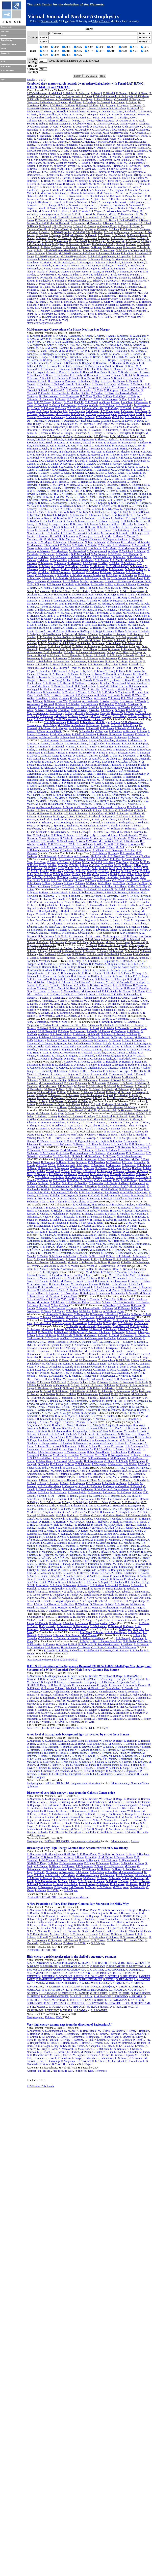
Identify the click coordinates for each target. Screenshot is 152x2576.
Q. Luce (72, 1539)
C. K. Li (86, 868)
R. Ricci (72, 1644)
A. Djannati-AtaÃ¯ (88, 1341)
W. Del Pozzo (118, 423)
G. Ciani (68, 402)
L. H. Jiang (37, 868)
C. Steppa (79, 1397)
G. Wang (64, 698)
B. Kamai (43, 502)
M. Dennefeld (110, 1243)
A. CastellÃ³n (108, 1299)
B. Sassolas (108, 637)
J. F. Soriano (97, 1585)
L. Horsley (72, 1308)
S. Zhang (69, 883)
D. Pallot (135, 1308)
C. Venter (64, 211)
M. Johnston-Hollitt (89, 1308)
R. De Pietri (42, 426)
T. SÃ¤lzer (122, 816)
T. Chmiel (60, 399)
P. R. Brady (76, 375)
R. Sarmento (129, 1576)
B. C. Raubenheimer (59, 1709)
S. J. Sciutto (90, 1582)
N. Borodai (140, 1480)
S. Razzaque (138, 1092)
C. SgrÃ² (108, 1095)
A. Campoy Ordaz (107, 226)
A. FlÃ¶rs (57, 1246)
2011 (134, 46)
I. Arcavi (62, 1110)
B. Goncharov (43, 469)
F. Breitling (64, 1743)
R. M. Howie (45, 1635)
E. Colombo (126, 229)
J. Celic (111, 168)
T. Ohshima (114, 1168)
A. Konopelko (110, 1697)
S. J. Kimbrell (96, 512)
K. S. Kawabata (96, 1162)
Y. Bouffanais (34, 375)
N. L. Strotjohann (80, 828)
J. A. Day (126, 1495)
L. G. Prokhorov (62, 615)
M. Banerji (72, 988)
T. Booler (98, 1632)
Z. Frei (105, 454)
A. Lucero (83, 1539)
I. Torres (127, 153)
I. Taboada (143, 828)
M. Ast (39, 347)
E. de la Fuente (113, 126)
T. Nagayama (62, 1168)
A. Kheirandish (46, 785)
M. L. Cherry (73, 1317)
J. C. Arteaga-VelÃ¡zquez (101, 1425)
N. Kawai (127, 1210)
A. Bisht (106, 366)
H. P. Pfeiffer (82, 606)
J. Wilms (53, 932)
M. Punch (46, 1385)
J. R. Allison (57, 1177)
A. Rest (62, 967)
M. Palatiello (108, 271)
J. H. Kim (127, 1162)
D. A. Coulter (89, 960)
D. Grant (64, 773)
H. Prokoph (141, 1382)
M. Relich (110, 813)
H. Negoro (45, 1216)
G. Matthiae (69, 1545)
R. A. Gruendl (78, 976)
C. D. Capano (61, 387)
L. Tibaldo (131, 1098)
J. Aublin (144, 889)
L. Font (141, 238)
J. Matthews (54, 1545)
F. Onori (110, 1256)
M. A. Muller (119, 1551)
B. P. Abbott (33, 335)
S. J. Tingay (58, 1311)
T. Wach (83, 211)
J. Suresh (134, 664)
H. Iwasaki (45, 1357)
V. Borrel (51, 1679)
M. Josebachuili (79, 1527)
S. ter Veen (96, 1416)
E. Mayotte (83, 1545)
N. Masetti (106, 1034)
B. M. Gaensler (57, 1308)
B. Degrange (90, 1682)
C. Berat (107, 1476)
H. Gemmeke (107, 1512)
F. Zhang (146, 880)
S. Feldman (138, 298)
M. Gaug (146, 241)
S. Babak (41, 350)
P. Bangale (92, 295)
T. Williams (107, 1272)
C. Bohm (75, 749)
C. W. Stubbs (45, 1638)
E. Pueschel (139, 310)
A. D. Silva (122, 652)
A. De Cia (78, 1243)
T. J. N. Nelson (71, 581)
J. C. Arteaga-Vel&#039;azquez (97, 120)
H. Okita (136, 1168)
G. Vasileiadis (103, 1403)
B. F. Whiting (106, 704)
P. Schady (54, 1269)
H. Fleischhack (143, 1437)
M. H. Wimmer (108, 707)
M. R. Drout (122, 960)
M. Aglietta (142, 1467)
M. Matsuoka (73, 1213)
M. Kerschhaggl (65, 1697)
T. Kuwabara (96, 791)
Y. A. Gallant (95, 1348)
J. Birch (41, 366)
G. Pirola (85, 274)
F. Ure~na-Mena (59, 156)
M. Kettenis (41, 1623)
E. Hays (44, 105)
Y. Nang (76, 874)
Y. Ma (108, 536)
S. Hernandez (44, 135)
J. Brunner (74, 895)
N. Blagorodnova (125, 1177)
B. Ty (92, 835)
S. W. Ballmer (135, 350)
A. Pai (120, 594)
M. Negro (92, 111)
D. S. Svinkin (99, 853)
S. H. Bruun (56, 1141)
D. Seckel (95, 822)
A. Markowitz (139, 545)
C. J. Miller (142, 1003)
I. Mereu (91, 108)
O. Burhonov (141, 1323)
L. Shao (102, 649)
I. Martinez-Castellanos (50, 1452)
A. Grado (55, 472)
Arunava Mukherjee (94, 575)
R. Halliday (128, 1518)
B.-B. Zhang (79, 1299)
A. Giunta (43, 1034)
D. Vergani (116, 1037)
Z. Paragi (87, 1620)
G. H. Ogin (91, 587)
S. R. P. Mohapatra (60, 572)
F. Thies (120, 671)
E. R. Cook (127, 970)
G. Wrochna (46, 1629)
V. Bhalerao (66, 850)
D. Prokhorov (126, 1382)
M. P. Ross (58, 631)
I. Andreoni (76, 1116)
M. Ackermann (68, 740)
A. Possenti (82, 1028)
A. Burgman (143, 752)
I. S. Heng (95, 487)
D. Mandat (127, 1539)
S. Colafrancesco (46, 957)
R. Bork (112, 372)
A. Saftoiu (116, 1573)
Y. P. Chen (75, 862)
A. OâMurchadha (85, 807)
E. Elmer (134, 1119)
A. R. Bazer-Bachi (74, 1676)
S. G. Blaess (56, 1480)
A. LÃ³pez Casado (46, 1539)
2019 (111, 50)
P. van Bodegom (116, 1597)
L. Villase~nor (87, 156)
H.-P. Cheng (119, 396)
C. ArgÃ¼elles (96, 743)
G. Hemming (69, 487)
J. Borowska (84, 165)
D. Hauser (76, 1691)
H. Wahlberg (82, 1604)
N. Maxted (135, 1369)
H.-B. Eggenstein (84, 439)
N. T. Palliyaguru (49, 1272)
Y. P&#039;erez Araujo (131, 147)
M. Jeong (43, 782)
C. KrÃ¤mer (117, 518)
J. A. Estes (42, 1422)
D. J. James (60, 1000)
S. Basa (73, 892)
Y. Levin (79, 530)
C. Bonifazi (126, 1480)
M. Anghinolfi (106, 889)
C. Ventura (116, 1601)
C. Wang (63, 1305)
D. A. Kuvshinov (79, 1153)
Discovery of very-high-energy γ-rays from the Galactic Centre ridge (71, 1792)
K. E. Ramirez (52, 621)
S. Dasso (83, 1495)
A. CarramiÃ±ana (98, 1431)
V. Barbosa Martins (65, 162)
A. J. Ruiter (106, 1259)
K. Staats (123, 658)
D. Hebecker (138, 773)
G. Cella (98, 390)
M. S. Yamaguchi (99, 1174)
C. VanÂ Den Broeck (62, 686)
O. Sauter (42, 640)
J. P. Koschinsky (89, 788)
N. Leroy (54, 530)
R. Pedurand (118, 603)
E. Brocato (116, 1021)
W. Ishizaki (58, 1317)
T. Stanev (102, 825)
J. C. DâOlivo (98, 1502)
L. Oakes (134, 1375)
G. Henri (47, 1354)
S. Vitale (38, 695)
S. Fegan (121, 1345)
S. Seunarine (108, 822)
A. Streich (84, 1588)
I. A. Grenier (117, 102)
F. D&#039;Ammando (105, 96)
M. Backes (48, 162)
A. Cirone (104, 402)
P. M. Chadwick (136, 1679)
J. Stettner (124, 825)
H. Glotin (52, 908)
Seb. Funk (71, 1688)
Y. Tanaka (71, 1098)
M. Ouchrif (84, 1706)
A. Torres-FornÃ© (58, 677)
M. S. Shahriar (74, 649)
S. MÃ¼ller (133, 1551)
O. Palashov (33, 597)
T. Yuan (110, 847)
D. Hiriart (122, 1299)
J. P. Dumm (59, 764)
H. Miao (102, 563)
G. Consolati (94, 1492)
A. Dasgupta (67, 420)
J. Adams (82, 740)
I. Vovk (78, 292)
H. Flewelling (143, 1204)
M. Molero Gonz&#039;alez (82, 265)
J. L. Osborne (69, 1706)
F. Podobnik (97, 274)
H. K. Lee (90, 527)
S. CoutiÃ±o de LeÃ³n (49, 1434)
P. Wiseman (66, 1269)
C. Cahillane (43, 384)
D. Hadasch (33, 247)
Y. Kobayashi (138, 250)
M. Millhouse (97, 566)
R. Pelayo (136, 1455)
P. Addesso (123, 335)
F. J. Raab (67, 618)
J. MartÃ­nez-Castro (75, 1452)
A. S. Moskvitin (42, 1323)
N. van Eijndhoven (49, 838)
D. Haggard (125, 1629)
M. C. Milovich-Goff (117, 566)
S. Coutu (137, 1492)
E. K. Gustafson (59, 478)
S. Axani (126, 743)
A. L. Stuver (79, 664)
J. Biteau (43, 1480)
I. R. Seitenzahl (58, 1262)
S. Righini (64, 1049)
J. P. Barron (41, 746)
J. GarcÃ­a (134, 1284)
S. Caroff (76, 168)
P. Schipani (45, 1037)
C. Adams (98, 335)
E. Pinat (97, 810)
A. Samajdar (105, 634)
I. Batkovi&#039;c (127, 220)
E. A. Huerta (65, 493)
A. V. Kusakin (136, 1320)
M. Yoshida (128, 1174)
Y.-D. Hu (66, 1299)
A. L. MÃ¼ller (88, 1551)
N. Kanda (81, 1162)
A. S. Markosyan (121, 545)
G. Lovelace (42, 536)
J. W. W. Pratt (62, 612)
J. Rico (88, 277)
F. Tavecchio (88, 286)
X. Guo (122, 475)
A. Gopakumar (101, 469)
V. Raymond (104, 621)
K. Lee (125, 527)
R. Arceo (81, 1425)
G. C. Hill (98, 776)
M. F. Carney (119, 387)
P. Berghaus (143, 1854)
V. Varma (59, 689)
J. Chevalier (76, 1338)
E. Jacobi (140, 779)
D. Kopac (69, 1058)
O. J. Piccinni (110, 606)
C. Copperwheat (103, 1180)
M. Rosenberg (117, 1458)
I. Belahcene (81, 360)
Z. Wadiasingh (93, 1406)
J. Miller (84, 566)
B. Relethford (96, 813)
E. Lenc (85, 1104)
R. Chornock (113, 970)
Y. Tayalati (61, 929)
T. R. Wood (120, 844)
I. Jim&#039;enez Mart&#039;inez (62, 250)
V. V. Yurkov (45, 1156)
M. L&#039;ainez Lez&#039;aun (77, 253)
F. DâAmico (65, 957)
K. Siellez (69, 652)
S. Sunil (123, 664)
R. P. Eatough (123, 1638)
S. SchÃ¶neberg (62, 822)
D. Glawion (78, 177)
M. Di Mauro (141, 96)
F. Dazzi (108, 232)
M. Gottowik (58, 1518)
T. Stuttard (97, 828)
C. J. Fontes (83, 1647)
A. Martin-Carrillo (49, 737)
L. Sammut (119, 634)
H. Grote (69, 475)
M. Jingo (122, 1357)
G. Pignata (39, 1259)
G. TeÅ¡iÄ (86, 831)
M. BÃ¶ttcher (76, 1332)
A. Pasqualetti (131, 600)
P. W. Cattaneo (141, 954)
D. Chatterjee (44, 1180)
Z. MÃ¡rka (90, 545)
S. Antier (49, 344)
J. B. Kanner (84, 502)
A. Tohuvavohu (47, 945)
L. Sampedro (103, 1293)
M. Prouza (53, 1566)
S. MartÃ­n (102, 1616)
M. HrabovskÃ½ (113, 1524)
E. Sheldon (107, 1009)
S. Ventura (131, 289)
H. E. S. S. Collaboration (82, 159)
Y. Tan (130, 874)
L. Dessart (124, 1243)
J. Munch (47, 578)
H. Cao (40, 387)
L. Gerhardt (70, 770)
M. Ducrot (123, 436)
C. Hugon (92, 911)
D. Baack (40, 220)
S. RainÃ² (99, 1092)
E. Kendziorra (47, 1697)
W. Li (112, 868)
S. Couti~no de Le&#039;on (88, 126)
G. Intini (36, 496)
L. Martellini (80, 548)
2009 (111, 46)
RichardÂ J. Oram (61, 591)
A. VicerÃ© (94, 692)
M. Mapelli (93, 1034)
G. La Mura (139, 1080)
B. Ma (118, 1122)
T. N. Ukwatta (82, 1464)
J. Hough (121, 490)
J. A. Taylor (72, 671)
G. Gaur (115, 460)
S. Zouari (87, 214)
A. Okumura (64, 271)
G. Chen (137, 859)
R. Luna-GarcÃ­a (84, 1449)
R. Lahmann (44, 917)
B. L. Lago (93, 1533)
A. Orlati (106, 1046)
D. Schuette (98, 643)
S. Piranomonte (66, 1028)
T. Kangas (78, 1144)
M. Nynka (138, 1629)
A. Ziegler (65, 1412)
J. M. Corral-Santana (110, 1613)
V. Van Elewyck (127, 929)
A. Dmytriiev (135, 171)
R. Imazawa (129, 247)
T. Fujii (46, 1512)
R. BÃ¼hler (89, 1679)
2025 (66, 55)
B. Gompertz (130, 1141)
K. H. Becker (79, 1476)
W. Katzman (66, 505)
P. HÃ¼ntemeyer (134, 1443)
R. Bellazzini (82, 93)
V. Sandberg (79, 637)
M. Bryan (50, 1335)
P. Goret (44, 1691)
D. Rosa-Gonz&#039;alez (83, 150)
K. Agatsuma (97, 338)
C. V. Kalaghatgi (133, 499)
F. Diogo (66, 1502)
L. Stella (82, 1037)
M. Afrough (55, 338)
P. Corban (60, 408)
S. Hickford (72, 776)
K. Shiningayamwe (87, 1394)
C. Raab (138, 810)
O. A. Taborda (122, 1591)
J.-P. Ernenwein (80, 1345)
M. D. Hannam (97, 481)
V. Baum (70, 746)
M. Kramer (137, 1638)
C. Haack (87, 773)
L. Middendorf (96, 1548)
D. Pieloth (86, 810)
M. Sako (110, 982)
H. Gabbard (81, 457)
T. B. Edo (40, 439)
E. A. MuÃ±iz (60, 578)
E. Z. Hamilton (129, 478)
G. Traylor (116, 677)
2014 (55, 50)
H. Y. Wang (63, 877)
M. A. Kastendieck (47, 1360)
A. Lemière (48, 1758)
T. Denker (144, 423)
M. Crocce (125, 991)
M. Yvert (129, 713)
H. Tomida (95, 1219)
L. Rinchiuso (42, 202)
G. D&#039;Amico (61, 232)
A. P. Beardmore (129, 932)
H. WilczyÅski (78, 1607)
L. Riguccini (52, 1293)
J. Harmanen (66, 1249)
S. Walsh (53, 698)
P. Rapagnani (89, 621)
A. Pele (145, 603)
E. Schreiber (83, 643)
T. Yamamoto (128, 292)
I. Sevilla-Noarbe (90, 1009)
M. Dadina (104, 1031)
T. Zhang (107, 716)
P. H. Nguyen (46, 1554)
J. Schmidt (119, 640)
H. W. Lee (114, 527)
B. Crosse (136, 1305)
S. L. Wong (62, 319)
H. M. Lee (102, 527)
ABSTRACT (34, 1727)
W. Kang (96, 782)
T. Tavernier (91, 208)
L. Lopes (136, 1536)
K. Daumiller (96, 1495)
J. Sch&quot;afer (136, 202)
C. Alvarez (73, 120)
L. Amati (135, 1028)
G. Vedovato (107, 689)
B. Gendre (63, 1116)
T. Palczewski (105, 807)
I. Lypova (43, 190)
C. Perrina (69, 923)
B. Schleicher (43, 280)
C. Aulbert (104, 347)
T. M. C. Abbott (56, 988)
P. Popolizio (124, 609)
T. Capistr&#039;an (104, 123)
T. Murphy (107, 1104)
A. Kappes (107, 782)
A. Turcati (68, 835)
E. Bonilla (73, 372)
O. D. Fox (54, 1183)
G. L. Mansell (128, 542)
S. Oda (55, 1216)
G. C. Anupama (73, 1177)
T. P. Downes (54, 436)
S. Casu (126, 1040)
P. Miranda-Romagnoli (65, 144)
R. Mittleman (116, 569)
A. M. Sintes (54, 655)
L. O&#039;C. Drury (90, 1746)
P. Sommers (69, 1585)
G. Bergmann (123, 360)
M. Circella (59, 899)
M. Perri (110, 942)
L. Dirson (72, 1341)
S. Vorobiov (67, 1604)
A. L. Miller (57, 566)
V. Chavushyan (118, 1281)
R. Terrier (120, 208)
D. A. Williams (47, 319)
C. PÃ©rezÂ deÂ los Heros (64, 810)
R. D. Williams (46, 707)
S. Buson (143, 93)
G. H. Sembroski (48, 316)
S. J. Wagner (96, 211)
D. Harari (44, 1521)
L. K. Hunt (32, 1052)
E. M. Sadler (121, 1104)
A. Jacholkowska (61, 1357)
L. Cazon (41, 1489)
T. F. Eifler (117, 994)
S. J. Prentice (41, 1262)
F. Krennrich (70, 307)
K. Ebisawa (124, 1207)
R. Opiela (128, 1626)
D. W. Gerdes (72, 997)
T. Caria (62, 1040)
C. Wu (120, 1311)
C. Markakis (104, 545)
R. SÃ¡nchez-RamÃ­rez (106, 1644)
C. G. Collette (106, 405)
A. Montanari (59, 193)
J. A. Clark (126, 402)
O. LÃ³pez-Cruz (45, 1290)
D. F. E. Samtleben (84, 926)
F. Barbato (44, 1476)
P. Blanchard (73, 970)
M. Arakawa (33, 1329)
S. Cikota (114, 229)
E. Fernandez (131, 994)
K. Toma (56, 1055)
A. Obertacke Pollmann (48, 807)
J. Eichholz (112, 439)
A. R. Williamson (64, 707)
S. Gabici (32, 177)
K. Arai (70, 344)
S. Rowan (70, 631)
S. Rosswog (89, 1138)
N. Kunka (63, 1533)
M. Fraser (99, 1234)
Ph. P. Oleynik (98, 856)
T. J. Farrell (122, 1119)
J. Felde (70, 767)
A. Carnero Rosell (70, 991)
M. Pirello (76, 609)
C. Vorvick (68, 695)
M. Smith (119, 1009)
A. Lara (78, 138)
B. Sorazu (46, 658)
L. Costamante (74, 1682)
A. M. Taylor (106, 208)
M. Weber (135, 1604)
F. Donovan (80, 433)
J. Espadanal (117, 1505)
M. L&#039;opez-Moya (74, 256)
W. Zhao (91, 1201)
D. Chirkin (78, 755)
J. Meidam (42, 560)
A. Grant (89, 472)
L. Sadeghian (34, 634)
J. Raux (135, 1764)
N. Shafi (60, 1394)
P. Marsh (54, 548)
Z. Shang (32, 1125)
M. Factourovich (127, 442)
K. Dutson (139, 1341)
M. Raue (76, 1709)
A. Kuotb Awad (77, 1533)
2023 (44, 55)
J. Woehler (51, 710)
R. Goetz (140, 466)
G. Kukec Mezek (47, 1533)
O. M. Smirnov (120, 1650)
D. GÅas (73, 1515)
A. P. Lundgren (84, 536)
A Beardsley (109, 1305)
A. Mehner (114, 1616)
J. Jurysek (95, 1527)
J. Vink (74, 211)
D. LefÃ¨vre (58, 917)
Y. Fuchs (59, 1749)
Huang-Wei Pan (93, 597)
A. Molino (72, 1290)
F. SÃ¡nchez (55, 1576)
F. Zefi (55, 1412)
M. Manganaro (120, 259)
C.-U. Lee (104, 1228)
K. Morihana (98, 1165)
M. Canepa (123, 384)
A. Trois (123, 948)
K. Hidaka (56, 1210)
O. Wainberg (96, 1604)
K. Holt (74, 490)
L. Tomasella (122, 1028)
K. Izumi (90, 496)
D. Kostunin (140, 184)
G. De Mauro (59, 1499)
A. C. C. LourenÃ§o (38, 979)
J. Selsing (131, 1052)
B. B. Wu (125, 877)
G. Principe (89, 114)
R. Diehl (76, 734)
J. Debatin (143, 1499)
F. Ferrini (122, 448)
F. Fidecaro (134, 448)
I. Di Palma (93, 902)
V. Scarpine (43, 1009)
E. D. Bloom (77, 1064)
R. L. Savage (55, 640)
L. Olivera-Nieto (83, 147)
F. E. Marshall (118, 939)
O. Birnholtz (65, 366)
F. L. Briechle (93, 1483)
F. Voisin (50, 1406)
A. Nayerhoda (142, 144)
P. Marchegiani (116, 190)
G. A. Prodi (46, 615)
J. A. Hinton (137, 177)
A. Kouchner (92, 914)
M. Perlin (128, 1560)
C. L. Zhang (118, 880)
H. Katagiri (82, 105)
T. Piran (120, 1052)
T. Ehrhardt (115, 764)
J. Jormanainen (91, 250)
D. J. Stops (122, 661)
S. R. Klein (117, 785)
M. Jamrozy (81, 181)
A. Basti (106, 357)
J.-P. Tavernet (119, 1397)
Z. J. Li (34, 871)
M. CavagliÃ (57, 390)
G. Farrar (51, 1508)
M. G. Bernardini (47, 1031)
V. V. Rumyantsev (61, 1323)
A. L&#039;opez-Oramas (101, 256)
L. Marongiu (141, 1043)
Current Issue (6, 27)
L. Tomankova (58, 1594)
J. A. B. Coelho (74, 899)
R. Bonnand (86, 372)
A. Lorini (137, 256)
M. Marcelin (112, 917)
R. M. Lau (84, 1192)
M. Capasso (90, 1335)
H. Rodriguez (87, 1293)
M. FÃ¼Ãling (96, 1688)
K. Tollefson (114, 153)
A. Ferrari (80, 957)
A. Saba (75, 1049)
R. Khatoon (69, 184)
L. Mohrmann (121, 1372)
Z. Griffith (75, 773)
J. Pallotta (116, 1557)
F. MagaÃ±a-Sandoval (115, 539)
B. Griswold (46, 475)
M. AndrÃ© (90, 889)
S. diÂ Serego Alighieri (108, 1055)
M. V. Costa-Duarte (37, 1284)
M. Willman (92, 1207)
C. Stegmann (66, 1397)
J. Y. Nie (86, 874)
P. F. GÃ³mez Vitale (136, 1515)
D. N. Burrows (46, 936)
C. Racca (125, 923)
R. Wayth (97, 1311)
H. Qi (128, 615)
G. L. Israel (56, 1034)
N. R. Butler (129, 1641)
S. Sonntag (83, 1585)
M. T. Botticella (116, 1240)
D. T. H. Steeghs (121, 1138)
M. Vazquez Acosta (114, 289)
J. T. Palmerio (123, 1256)
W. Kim (58, 512)
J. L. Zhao (94, 886)
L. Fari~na (103, 238)
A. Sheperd (141, 649)
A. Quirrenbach (98, 199)
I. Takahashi (111, 1314)
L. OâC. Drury (122, 1341)
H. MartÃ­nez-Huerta (98, 1452)
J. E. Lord (66, 533)
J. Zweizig (98, 719)
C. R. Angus (47, 1240)
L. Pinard (51, 609)
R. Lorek (62, 1539)
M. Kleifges (96, 1530)
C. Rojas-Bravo (76, 967)
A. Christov (91, 755)
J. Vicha (38, 1604)
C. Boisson (91, 1332)
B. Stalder (85, 1638)
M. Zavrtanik (68, 1610)
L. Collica (43, 1492)
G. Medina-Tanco (126, 1545)
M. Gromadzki (127, 1246)
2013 (44, 50)
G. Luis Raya (66, 1449)
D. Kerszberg (107, 250)
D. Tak (92, 316)
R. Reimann (80, 813)
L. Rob (125, 1709)
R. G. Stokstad (49, 828)
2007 (89, 46)
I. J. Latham (144, 1755)
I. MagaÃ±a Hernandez (89, 539)
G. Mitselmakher (99, 569)
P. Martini (95, 1003)
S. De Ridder (34, 761)
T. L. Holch (44, 181)
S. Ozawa (136, 1314)
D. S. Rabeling (82, 618)
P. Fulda (58, 457)
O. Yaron (121, 1265)
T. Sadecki (143, 631)
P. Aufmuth (91, 347)
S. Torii (147, 1314)
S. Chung (57, 402)
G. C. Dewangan (114, 850)
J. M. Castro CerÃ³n (123, 1302)
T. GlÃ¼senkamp (125, 770)
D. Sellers (77, 646)
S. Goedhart (75, 1650)
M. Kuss (93, 105)
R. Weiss (104, 701)
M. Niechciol (90, 1554)
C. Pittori (54, 948)
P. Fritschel (33, 457)
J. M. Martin (109, 1700)
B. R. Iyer (79, 496)
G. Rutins (108, 631)
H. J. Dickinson (106, 1682)
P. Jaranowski (125, 496)
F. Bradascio (118, 165)
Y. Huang (127, 865)
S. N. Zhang (79, 859)
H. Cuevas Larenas (59, 1284)
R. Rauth (85, 1385)
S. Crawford (56, 1275)
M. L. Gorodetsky (120, 469)
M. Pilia (129, 957)
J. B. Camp (110, 384)
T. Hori (67, 1210)
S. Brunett (116, 378)
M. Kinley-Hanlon (139, 512)
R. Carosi (135, 226)
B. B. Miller (71, 566)
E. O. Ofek (94, 1195)
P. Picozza (118, 957)
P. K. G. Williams (122, 985)
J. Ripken (115, 1709)
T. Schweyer (101, 1269)
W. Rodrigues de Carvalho (92, 1570)
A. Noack (119, 584)
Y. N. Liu (145, 871)
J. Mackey (55, 190)
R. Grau (120, 244)
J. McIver (43, 557)
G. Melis (39, 1046)
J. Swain (78, 1591)
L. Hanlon (102, 734)
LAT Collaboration (37, 93)
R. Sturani (66, 664)
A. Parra (31, 1560)
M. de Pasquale (111, 936)
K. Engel (130, 129)
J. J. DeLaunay (126, 758)
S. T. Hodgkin (116, 1249)
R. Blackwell (61, 1332)
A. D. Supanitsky (51, 1591)
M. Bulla (130, 1240)
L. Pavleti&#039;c (46, 274)
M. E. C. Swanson (60, 1012)
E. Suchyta (43, 1012)
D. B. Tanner (132, 667)
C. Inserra (111, 1234)
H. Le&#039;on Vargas (104, 138)
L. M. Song (102, 859)
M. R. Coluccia (58, 1492)
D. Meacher (119, 557)
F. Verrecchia (105, 945)
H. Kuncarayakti (123, 1252)
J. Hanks (72, 481)
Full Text (49, 1783)
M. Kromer (107, 1252)
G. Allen (56, 341)
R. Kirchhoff (33, 515)
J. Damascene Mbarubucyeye (111, 171)
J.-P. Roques (106, 737)
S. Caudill (43, 390)
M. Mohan (43, 572)
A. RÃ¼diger (84, 631)
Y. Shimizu (33, 1317)
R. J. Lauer (104, 1446)
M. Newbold (86, 1455)
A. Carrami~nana (125, 123)
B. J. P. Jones (66, 782)
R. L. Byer (106, 381)
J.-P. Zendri (60, 716)
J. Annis (143, 967)
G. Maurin (122, 1369)
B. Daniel (72, 1495)
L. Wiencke (61, 1607)
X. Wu (134, 1122)
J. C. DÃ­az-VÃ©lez (126, 761)
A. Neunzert (96, 581)
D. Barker (90, 353)
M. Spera (57, 1037)
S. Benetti (104, 1021)
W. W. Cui (96, 862)
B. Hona (119, 1443)
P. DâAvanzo (61, 1025)
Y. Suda (133, 283)
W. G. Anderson (140, 341)
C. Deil (40, 1341)
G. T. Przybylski (124, 810)
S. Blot (64, 749)
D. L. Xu (45, 847)
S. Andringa (62, 1473)
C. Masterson (47, 1703)
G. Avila (120, 1473)
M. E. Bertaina (121, 1476)
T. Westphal (47, 704)
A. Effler (69, 439)
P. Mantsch (140, 1539)
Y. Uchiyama (141, 1400)
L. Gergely (89, 463)
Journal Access (6, 40)
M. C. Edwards (55, 439)
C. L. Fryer (43, 976)
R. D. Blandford (60, 1064)
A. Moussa (102, 920)
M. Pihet (74, 274)
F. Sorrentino (60, 658)
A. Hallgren (100, 773)
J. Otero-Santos (80, 271)
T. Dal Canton (103, 417)
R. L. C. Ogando (75, 1006)
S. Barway (112, 1159)
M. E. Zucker (84, 719)
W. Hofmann (89, 1354)
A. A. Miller (126, 1192)
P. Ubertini (133, 737)
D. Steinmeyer (78, 661)
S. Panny (127, 196)
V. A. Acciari (39, 217)
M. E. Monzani (125, 1086)
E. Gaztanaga (57, 997)
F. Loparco (123, 105)
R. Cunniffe (93, 1299)
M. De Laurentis (84, 423)
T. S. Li (96, 1015)
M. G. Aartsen (51, 740)
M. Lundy (95, 307)
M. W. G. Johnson (90, 1000)
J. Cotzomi (65, 126)
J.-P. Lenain (109, 1366)
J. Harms (43, 484)
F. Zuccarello (142, 1610)
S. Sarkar (85, 819)
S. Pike (38, 1198)
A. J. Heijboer (139, 908)
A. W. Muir (76, 575)
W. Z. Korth (74, 518)
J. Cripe (140, 414)
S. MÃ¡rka (77, 545)
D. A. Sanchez (133, 1388)
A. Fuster (56, 1512)
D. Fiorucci (51, 451)
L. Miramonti (112, 1548)
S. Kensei (115, 1080)
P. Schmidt (132, 640)
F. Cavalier (72, 390)
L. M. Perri (68, 606)
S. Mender (127, 262)
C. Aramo (75, 1473)
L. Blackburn (87, 722)
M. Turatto (103, 1037)
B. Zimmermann (97, 1610)
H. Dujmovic (44, 764)
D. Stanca (124, 1585)
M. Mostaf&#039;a (123, 144)
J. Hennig (107, 487)
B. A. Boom (100, 372)
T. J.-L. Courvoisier (60, 734)
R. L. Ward (127, 698)
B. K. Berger (108, 360)
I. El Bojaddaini (45, 905)
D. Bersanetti (41, 363)
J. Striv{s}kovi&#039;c (92, 283)
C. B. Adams (66, 295)
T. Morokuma (113, 1165)
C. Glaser (85, 1515)
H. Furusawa (48, 1162)
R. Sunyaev (120, 737)
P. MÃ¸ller (99, 1052)
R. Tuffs (128, 1400)
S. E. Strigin (41, 664)
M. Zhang (95, 716)
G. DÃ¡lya (118, 417)
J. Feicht (43, 448)
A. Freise (114, 454)
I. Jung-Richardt (141, 181)
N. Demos (132, 423)
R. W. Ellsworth (74, 1437)
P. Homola (65, 1524)
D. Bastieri (125, 1061)
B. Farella (92, 1422)
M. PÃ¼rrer (117, 615)
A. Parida (92, 600)
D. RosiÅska (43, 631)
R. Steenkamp (117, 205)
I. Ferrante (94, 448)
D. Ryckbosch (92, 816)
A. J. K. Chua (135, 399)
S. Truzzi (52, 289)
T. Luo (48, 874)
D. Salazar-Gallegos (122, 150)
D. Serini (81, 117)
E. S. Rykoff (136, 1006)
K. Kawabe (92, 505)
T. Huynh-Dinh (129, 493)
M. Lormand (108, 533)
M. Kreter (106, 914)
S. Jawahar (140, 496)
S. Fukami (47, 241)
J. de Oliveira (115, 1499)
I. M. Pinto (63, 609)
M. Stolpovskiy (56, 1588)
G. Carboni (115, 1040)
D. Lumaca (69, 536)
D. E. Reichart (137, 1018)
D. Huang (80, 135)
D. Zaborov (114, 1409)
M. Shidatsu (105, 1216)
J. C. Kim (38, 512)
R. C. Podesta (86, 1150)
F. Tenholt (41, 831)
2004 (55, 46)
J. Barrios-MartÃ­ (58, 892)
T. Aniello (63, 217)
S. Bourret (133, 892)
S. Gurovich (86, 1287)
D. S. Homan (127, 1237)
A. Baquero (71, 220)
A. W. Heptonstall (123, 487)
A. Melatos (74, 560)
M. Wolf (108, 844)
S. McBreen (44, 728)
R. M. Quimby (68, 1198)
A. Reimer (130, 199)
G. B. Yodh (41, 1467)
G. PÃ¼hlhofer (133, 1706)
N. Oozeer (105, 1650)
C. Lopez (100, 1150)
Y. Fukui (59, 1688)
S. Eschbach (96, 1345)
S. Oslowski (89, 1107)
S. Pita (92, 1382)
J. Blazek (81, 1480)
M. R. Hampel (142, 1518)
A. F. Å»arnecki (77, 1629)
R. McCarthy (63, 554)
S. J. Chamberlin (60, 393)
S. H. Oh (113, 587)
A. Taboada (108, 1591)
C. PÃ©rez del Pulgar (77, 1302)
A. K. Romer (106, 1006)
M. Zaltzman (42, 1113)
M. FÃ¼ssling (67, 1348)
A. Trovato (73, 929)
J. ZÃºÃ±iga (82, 932)
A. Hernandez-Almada (101, 1443)
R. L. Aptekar (127, 853)
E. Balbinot (59, 970)
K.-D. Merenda (48, 1548)
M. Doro (52, 238)
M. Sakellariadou (51, 634)
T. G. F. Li (90, 530)
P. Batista (122, 295)
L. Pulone (131, 1034)
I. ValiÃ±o (77, 1597)
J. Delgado (54, 235)
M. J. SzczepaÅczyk (65, 667)
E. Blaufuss (53, 749)
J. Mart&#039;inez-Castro (110, 141)
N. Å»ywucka (88, 1412)
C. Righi (97, 277)
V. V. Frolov (46, 457)
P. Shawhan (127, 649)
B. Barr (124, 353)
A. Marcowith (84, 1369)
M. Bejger (68, 360)
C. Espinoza (142, 129)
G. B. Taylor (114, 1419)
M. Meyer (102, 108)
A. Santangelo (106, 202)
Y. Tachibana (56, 1219)
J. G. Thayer (84, 1098)
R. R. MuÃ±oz (135, 979)
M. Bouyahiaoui (101, 165)
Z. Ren (56, 1458)
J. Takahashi (89, 1171)
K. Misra (126, 1616)
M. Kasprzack (143, 502)
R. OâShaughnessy (132, 591)
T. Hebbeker (101, 1521)
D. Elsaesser (64, 238)
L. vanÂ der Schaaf (107, 686)
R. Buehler (131, 1064)
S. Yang (79, 880)
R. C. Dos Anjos (130, 1502)
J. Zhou (130, 1125)
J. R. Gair (124, 457)
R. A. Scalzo (58, 1119)
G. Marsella (60, 1542)
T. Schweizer (110, 280)
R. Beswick (118, 1620)
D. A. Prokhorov (58, 199)
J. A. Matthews (44, 144)
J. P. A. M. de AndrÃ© (89, 758)
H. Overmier (61, 594)
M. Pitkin (88, 609)
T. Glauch (109, 770)
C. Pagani (70, 942)
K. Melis (63, 920)
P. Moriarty (57, 310)
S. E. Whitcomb (89, 704)
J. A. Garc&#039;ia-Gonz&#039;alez (69, 132)
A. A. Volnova (70, 1320)
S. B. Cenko (61, 936)
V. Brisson (32, 378)
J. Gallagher (56, 770)
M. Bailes (129, 1113)
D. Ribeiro (88, 313)
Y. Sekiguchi (53, 1171)
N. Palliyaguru (109, 1195)
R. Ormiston (97, 591)
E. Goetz (130, 466)
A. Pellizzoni (140, 1046)
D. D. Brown (103, 378)
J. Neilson (40, 581)
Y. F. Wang (114, 698)
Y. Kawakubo (81, 1314)
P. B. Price (108, 810)
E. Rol (66, 1138)
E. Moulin (73, 193)
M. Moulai (41, 803)
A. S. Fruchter (114, 1141)
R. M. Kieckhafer (63, 1530)
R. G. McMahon (110, 1003)
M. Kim (68, 785)
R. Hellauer (59, 776)
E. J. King (110, 512)
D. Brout (86, 970)
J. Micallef (103, 800)
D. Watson (42, 1141)
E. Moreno (106, 144)
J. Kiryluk (94, 785)
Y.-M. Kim (82, 512)
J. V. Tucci (118, 316)
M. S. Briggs (102, 722)
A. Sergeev (134, 646)
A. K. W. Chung (42, 402)
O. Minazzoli (137, 566)
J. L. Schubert (94, 280)
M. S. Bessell (120, 1116)
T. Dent (31, 426)
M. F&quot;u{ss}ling (129, 174)
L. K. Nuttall (44, 587)
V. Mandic (99, 542)
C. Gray (109, 472)
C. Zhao (132, 716)
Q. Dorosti (115, 1502)
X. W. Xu (57, 847)
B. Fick (112, 1508)
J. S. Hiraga (42, 1694)
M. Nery (84, 581)
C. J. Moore (92, 572)
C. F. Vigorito (55, 292)
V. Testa (92, 1037)
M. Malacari (97, 1539)
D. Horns (69, 181)
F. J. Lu (91, 859)
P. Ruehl (93, 1573)
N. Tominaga (41, 1174)
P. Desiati (47, 761)
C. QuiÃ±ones (128, 1290)
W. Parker (103, 600)
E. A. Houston (134, 490)
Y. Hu (41, 1125)
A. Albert (50, 120)
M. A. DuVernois (64, 129)
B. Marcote (55, 1623)
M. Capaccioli (77, 1031)
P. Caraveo (126, 954)
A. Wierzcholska (112, 211)
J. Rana (81, 1198)
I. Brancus (53, 1483)
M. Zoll (120, 847)
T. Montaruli (134, 800)
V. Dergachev (57, 426)
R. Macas (118, 536)
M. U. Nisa (44, 147)
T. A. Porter (76, 114)
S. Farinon (60, 445)
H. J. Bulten (54, 381)
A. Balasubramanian (38, 850)
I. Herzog (58, 135)
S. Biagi (108, 892)
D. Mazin (100, 262)
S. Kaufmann (41, 138)
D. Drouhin (143, 902)
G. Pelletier (109, 1706)
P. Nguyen (39, 584)
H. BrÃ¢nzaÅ (47, 895)
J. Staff (88, 1128)
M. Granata (78, 472)
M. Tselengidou (41, 835)
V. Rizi (73, 1570)
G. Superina (45, 1718)
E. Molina (104, 265)
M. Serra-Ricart (93, 1156)
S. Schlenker (104, 1712)
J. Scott (42, 646)
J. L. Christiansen (56, 298)
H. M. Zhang (34, 883)
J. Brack (41, 1483)
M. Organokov (139, 920)
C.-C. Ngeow (68, 1195)
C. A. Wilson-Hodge (55, 722)
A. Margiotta (127, 917)
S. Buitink (133, 1483)
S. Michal (63, 1548)
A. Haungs (88, 1521)
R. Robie (44, 627)
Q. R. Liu (95, 794)
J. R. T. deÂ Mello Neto (80, 1499)
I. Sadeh (124, 313)
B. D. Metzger (118, 979)
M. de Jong (134, 911)
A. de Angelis (125, 96)
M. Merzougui (132, 560)
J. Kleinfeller (111, 1530)
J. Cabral (89, 1281)
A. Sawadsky (70, 640)
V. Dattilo (105, 420)
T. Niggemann (120, 1554)
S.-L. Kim (116, 1228)
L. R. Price (115, 612)
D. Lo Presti (123, 1536)
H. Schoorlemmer (93, 1461)
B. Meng (65, 874)
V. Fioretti (145, 951)
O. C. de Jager (75, 1755)
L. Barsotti (135, 353)
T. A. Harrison (57, 1521)
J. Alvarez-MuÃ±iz (120, 1470)
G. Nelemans (54, 581)
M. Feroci (42, 948)
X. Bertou (135, 1476)
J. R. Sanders (94, 637)
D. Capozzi (53, 991)
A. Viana (136, 1403)
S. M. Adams (42, 1177)
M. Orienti (117, 111)
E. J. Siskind (121, 1095)
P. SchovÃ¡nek (132, 1579)
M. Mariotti (46, 262)
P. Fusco (108, 99)
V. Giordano (38, 908)
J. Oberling (59, 587)
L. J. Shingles (43, 1237)
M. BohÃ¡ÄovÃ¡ (108, 1480)
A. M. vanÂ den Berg (138, 1597)
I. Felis (131, 905)
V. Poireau (42, 199)
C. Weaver (91, 841)
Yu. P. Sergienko (62, 1156)
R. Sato (38, 1579)
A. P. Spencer (90, 658)
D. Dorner (41, 238)
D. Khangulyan (106, 1360)
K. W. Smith (58, 1237)
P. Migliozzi (89, 920)
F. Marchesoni (51, 545)
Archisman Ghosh (36, 466)
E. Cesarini (44, 393)
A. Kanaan (120, 1287)
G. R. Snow (56, 1585)
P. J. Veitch (132, 689)
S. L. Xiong (65, 859)
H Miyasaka (140, 1192)
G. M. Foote (53, 301)
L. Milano (44, 566)
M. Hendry (83, 487)
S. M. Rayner (89, 1709)
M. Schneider (75, 1461)
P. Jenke (105, 725)
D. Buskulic (84, 381)
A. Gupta (133, 475)
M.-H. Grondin (130, 1077)
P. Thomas (42, 674)
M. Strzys (122, 283)
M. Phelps (95, 606)
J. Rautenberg (126, 1566)
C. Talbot (105, 667)
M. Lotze (85, 917)
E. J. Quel (65, 1566)
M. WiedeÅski (45, 1607)
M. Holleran (86, 1694)
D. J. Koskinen (107, 788)
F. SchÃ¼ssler (77, 1391)
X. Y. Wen (112, 877)
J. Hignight (86, 776)
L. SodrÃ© (132, 1293)
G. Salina (42, 1576)
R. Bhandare (99, 363)
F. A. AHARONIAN (38, 1962)
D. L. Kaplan (73, 1104)
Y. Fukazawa (61, 241)
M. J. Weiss (104, 841)
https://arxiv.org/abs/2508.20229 (44, 322)
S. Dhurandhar (47, 429)
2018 (100, 50)
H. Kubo (40, 253)
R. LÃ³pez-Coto (102, 1449)
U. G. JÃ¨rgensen (62, 1144)
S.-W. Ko (128, 1228)
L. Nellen (32, 147)
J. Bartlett (72, 357)
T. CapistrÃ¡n (80, 1431)
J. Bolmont (43, 165)
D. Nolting (143, 584)
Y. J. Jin (69, 868)
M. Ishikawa (79, 1210)
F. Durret (97, 973)
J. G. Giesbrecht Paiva (39, 244)
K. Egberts (53, 1345)
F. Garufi (79, 460)
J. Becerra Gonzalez (61, 1428)
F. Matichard (126, 551)
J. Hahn (106, 1351)
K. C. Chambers (81, 1204)
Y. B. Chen (62, 862)
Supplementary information (85, 1783)
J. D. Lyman (112, 1237)
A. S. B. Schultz (114, 1204)
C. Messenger (45, 563)
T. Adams (110, 335)
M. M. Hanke (59, 481)
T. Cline (146, 856)
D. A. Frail (67, 1183)
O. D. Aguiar (128, 338)
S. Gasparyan (133, 241)
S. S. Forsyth (52, 454)
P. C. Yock (32, 1305)
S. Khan (86, 509)
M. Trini (119, 1594)
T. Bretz (64, 1483)
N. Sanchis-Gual (62, 637)
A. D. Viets (108, 692)
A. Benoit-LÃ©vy (102, 988)
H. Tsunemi (120, 1219)
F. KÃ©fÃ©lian (108, 505)
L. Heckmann (70, 247)
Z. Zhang (56, 886)
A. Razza (70, 1259)
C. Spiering (56, 825)
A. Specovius (73, 205)
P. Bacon (52, 350)
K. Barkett (102, 353)
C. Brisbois (41, 1431)
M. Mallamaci (112, 1539)
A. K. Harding (59, 1080)
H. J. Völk (142, 1774)
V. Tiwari (108, 674)
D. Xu (126, 1231)
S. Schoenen (45, 822)
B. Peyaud (73, 1382)
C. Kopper (61, 788)
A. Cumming (58, 417)
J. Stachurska (71, 825)
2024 (55, 55)
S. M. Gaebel (110, 457)
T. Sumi (65, 1171)
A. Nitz (109, 584)
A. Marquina (42, 548)
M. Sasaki (120, 202)
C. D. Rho (62, 150)
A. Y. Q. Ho (126, 1186)
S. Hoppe (99, 1694)
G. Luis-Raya (47, 141)
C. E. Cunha (138, 991)
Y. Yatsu (59, 1201)
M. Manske (143, 542)
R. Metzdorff (74, 563)
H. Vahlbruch (79, 683)
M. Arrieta (47, 1329)
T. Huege (128, 1524)
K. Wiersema (43, 1055)
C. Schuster (47, 1771)
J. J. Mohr (44, 1006)
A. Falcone (125, 298)
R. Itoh (71, 1162)
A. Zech (76, 214)
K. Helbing (45, 776)
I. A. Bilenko (115, 363)
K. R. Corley (111, 408)
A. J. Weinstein (90, 701)
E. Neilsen (120, 1015)
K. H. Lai (141, 521)
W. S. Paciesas (76, 728)
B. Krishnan (144, 518)
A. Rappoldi (141, 957)
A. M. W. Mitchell (72, 1372)
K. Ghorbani (84, 770)
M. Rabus (104, 1144)
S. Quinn (93, 1566)
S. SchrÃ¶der (47, 1582)
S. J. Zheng (120, 886)
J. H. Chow (94, 399)
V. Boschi (123, 372)
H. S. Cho (72, 399)
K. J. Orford (54, 1706)
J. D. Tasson (58, 671)
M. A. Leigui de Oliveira (52, 1536)
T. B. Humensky (70, 304)
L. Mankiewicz (98, 1626)
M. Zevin (73, 716)
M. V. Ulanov (133, 856)
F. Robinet (55, 627)
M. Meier (41, 800)
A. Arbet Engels (109, 217)
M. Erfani (87, 1505)
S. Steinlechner (61, 661)
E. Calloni (97, 384)
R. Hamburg (92, 725)
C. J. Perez (42, 606)
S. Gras (100, 472)
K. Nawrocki (115, 1626)
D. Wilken (133, 704)
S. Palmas (126, 1046)
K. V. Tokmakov (123, 674)
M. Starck (145, 1293)
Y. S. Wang (100, 877)
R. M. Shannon (115, 1107)
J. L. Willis (81, 707)
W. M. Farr (82, 445)
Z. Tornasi (41, 677)
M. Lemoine (43, 1928)
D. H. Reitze (51, 624)
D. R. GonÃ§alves (48, 1287)
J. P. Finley (39, 301)
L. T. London (52, 533)
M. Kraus (101, 1363)
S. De (45, 423)
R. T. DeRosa (87, 426)
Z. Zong (129, 1610)
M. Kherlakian (139, 304)
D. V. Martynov (126, 548)
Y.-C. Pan (133, 964)
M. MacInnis (51, 539)
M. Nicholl (39, 982)
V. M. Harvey (74, 1521)
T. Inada (141, 247)
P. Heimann (126, 1521)
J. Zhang (46, 883)
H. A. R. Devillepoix (116, 1632)
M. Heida (103, 1186)
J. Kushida (51, 253)
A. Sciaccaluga (126, 280)
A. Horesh (139, 1186)
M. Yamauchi (58, 1222)
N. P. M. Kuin (92, 939)
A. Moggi (141, 569)
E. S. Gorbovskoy (104, 1147)
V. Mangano (113, 542)
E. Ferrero (128, 1685)
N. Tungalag (109, 1323)
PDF (90, 1727)
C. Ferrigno (101, 731)
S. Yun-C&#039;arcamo (44, 159)
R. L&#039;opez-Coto (47, 256)
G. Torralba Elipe (89, 1594)
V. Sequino (122, 646)
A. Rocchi (67, 627)
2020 (123, 50)
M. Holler (57, 181)
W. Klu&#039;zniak (108, 184)
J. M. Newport (123, 581)
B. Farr (71, 445)
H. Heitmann (43, 487)
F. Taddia (126, 1262)
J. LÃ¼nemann (117, 794)
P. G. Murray (91, 578)
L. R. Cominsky (124, 405)
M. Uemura (70, 1174)
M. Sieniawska (97, 652)
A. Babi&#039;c (55, 220)
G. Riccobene (139, 923)
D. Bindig (40, 749)
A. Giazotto (97, 466)
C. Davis (65, 994)
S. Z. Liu (115, 871)
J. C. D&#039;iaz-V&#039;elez (107, 129)
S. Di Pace (138, 429)
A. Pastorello (139, 1256)
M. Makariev (80, 259)
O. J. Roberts (134, 728)
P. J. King (122, 512)
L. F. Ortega (111, 591)
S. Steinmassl (133, 205)
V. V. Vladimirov (116, 1153)
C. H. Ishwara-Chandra (82, 1616)
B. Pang (107, 597)
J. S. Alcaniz (41, 1281)
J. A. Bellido (94, 1476)
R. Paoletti (136, 271)
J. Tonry (137, 1635)
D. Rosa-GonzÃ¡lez (98, 1458)
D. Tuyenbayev (112, 680)
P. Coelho (133, 1281)
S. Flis (105, 767)
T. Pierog (65, 1563)
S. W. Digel (123, 1071)
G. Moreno (118, 572)
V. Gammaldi (121, 99)
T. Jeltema (73, 1000)
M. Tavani (91, 945)
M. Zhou (142, 716)
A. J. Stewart (83, 1416)
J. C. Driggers (101, 436)
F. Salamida (130, 1573)
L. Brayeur (72, 752)
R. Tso (75, 680)
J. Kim (59, 785)
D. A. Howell (76, 1110)
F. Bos (98, 749)
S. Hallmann (108, 908)
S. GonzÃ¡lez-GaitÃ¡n (105, 1246)
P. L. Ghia (142, 1512)
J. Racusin (120, 728)
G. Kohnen (131, 785)
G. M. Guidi (110, 475)
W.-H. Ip (45, 1189)
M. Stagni (108, 1049)
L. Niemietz (104, 1554)
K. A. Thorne (56, 674)
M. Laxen (139, 524)
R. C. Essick (46, 442)
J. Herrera (84, 247)
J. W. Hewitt (56, 105)
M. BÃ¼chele (64, 1335)
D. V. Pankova (134, 807)
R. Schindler (57, 1009)
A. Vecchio (93, 689)
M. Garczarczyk (115, 241)
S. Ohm (59, 196)
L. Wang (52, 1116)
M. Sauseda (122, 982)
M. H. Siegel (123, 942)
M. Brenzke (85, 752)
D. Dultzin (104, 1284)
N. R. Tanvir (110, 1131)
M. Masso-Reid (77, 551)
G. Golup (96, 1515)
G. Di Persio (78, 954)
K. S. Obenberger (81, 1419)
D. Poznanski (141, 1110)
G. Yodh (87, 847)
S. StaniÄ (137, 1585)
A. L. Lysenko (82, 856)
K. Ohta (126, 1168)
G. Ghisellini (122, 1025)
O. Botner (130, 749)
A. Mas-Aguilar (85, 262)
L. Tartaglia (40, 1021)
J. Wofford (63, 710)
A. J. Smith (63, 153)
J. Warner (139, 698)
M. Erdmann (74, 1505)
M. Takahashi (59, 286)
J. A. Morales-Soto (89, 144)
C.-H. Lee (41, 1165)
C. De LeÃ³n (70, 1434)
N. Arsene (87, 1473)
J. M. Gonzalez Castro (80, 469)
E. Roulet (67, 1573)
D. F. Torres (107, 117)
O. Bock (128, 369)
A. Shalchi (80, 1715)
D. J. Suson (93, 117)
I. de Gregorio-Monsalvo (135, 1613)
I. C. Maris (47, 1542)
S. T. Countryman (109, 411)
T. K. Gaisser (41, 770)
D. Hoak (51, 490)
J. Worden (94, 710)
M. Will (99, 292)
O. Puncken (79, 615)
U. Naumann (84, 803)
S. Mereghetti (67, 737)
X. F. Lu (38, 874)
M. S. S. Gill (84, 1015)
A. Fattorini (117, 238)
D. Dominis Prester (137, 235)
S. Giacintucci (137, 1183)
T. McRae (86, 557)
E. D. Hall (114, 478)
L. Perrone (140, 1560)
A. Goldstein (78, 725)
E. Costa (31, 957)
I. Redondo (91, 1934)
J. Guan (84, 865)
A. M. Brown (75, 1679)
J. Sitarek (141, 280)
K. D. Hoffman (113, 776)
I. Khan (76, 509)
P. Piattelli (81, 923)
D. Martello (74, 1542)
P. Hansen (32, 1521)
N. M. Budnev (47, 1153)
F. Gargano (135, 99)
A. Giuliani (66, 948)
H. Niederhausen (111, 803)
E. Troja (43, 1101)
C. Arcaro (124, 217)
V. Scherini (63, 1579)
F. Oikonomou (77, 1557)
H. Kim (139, 1189)
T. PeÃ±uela (97, 1290)
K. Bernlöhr (130, 1740)
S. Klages (102, 1755)
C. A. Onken (44, 1119)
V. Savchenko (86, 731)
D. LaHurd (106, 1533)
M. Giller (61, 1515)
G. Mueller (63, 575)
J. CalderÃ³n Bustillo (63, 384)
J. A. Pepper (41, 810)
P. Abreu (130, 1467)
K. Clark (103, 755)
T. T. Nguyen (54, 584)
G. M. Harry (56, 484)
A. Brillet (127, 375)
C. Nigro (92, 268)
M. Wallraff (33, 841)
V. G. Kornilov (123, 1147)
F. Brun (145, 165)
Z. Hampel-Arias (48, 1443)
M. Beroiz (66, 1281)
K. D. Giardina (82, 466)
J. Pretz (146, 1455)
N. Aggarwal (113, 338)
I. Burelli (78, 226)
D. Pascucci (116, 600)
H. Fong (135, 451)
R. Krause (124, 1530)
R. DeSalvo (116, 426)
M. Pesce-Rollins (47, 114)
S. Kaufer (79, 505)
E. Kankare (75, 1234)
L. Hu (111, 1122)
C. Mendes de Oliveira (49, 1278)
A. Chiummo (46, 399)
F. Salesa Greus (44, 1461)
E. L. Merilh (116, 560)
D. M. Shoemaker (52, 652)
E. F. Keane (73, 1122)
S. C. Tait (94, 667)
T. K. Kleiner (41, 307)
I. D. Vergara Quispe (134, 1601)
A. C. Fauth (64, 1508)
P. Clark (68, 1243)
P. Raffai (109, 618)
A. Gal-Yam (98, 1237)
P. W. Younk (55, 1467)
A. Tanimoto (82, 1219)
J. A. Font (146, 451)
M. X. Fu (145, 862)
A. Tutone (63, 289)
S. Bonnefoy (118, 1332)
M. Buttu (52, 1040)
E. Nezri (125, 920)
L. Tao (138, 874)
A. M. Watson (141, 1644)
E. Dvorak (87, 764)
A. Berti (119, 223)
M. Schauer (49, 1579)
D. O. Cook (86, 1180)
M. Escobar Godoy (107, 298)
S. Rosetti (76, 1138)
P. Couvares (127, 411)
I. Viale (42, 292)
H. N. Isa (48, 496)
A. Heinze (72, 1638)
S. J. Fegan (86, 99)
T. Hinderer (39, 490)
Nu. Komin (126, 184)
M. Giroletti (103, 102)
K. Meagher (138, 797)
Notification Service (8, 44)
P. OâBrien (53, 1138)
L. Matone (139, 551)
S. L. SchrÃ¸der (119, 1144)
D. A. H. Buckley (73, 1275)
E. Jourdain (115, 734)
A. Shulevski (111, 1416)
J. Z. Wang (86, 698)
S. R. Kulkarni (58, 1192)
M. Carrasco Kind (91, 991)
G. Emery (78, 238)
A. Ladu (107, 1043)
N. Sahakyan (110, 277)
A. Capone (97, 895)
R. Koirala (143, 785)
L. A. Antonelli (91, 217)
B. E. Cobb (73, 1180)
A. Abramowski (87, 1326)
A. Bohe (50, 372)
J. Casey (42, 755)
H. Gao (43, 865)
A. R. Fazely (58, 767)
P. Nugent (52, 982)
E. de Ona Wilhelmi (94, 196)
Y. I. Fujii (100, 1141)
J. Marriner (107, 1015)
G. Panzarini (144, 111)
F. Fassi (122, 905)
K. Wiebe (42, 844)
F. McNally (124, 797)
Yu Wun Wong (130, 211)
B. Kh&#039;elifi (86, 184)
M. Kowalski (123, 788)
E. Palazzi (42, 1028)
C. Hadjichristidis (59, 1691)
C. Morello (59, 1551)
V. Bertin (98, 892)
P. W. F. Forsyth (35, 454)
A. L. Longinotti (49, 1449)
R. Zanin (141, 1409)
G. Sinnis (109, 1461)
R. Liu (30, 1369)
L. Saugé (125, 1767)
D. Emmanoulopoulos (84, 1685)
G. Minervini (132, 951)
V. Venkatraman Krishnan (51, 1122)
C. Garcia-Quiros (64, 460)
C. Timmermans (140, 1591)
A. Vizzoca (41, 932)
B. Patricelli (71, 603)
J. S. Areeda (96, 344)
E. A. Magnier (34, 1207)
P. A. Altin (80, 341)
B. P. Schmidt (112, 1128)
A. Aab (120, 1467)
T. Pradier (103, 923)
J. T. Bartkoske (107, 295)
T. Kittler (105, 785)
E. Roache (100, 313)
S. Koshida (139, 1162)
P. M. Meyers (90, 563)
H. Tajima (45, 286)
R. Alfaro (61, 120)
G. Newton (138, 581)
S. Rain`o (102, 114)
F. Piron (61, 1092)
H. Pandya (120, 807)
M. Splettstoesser (78, 316)
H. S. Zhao (82, 886)
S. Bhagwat (85, 363)
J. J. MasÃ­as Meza (129, 1542)
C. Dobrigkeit (80, 1502)
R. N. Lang (42, 524)
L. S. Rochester (71, 1095)
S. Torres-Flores (35, 1296)
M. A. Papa (79, 600)
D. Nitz (133, 1554)
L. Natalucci (82, 737)
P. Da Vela (97, 232)
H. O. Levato (125, 1150)
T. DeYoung (108, 761)
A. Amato (92, 341)
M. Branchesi (90, 375)
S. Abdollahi (55, 93)
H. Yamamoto (40, 713)
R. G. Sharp (93, 1119)
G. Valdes (105, 683)
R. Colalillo (136, 1489)
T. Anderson (56, 743)
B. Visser (68, 1943)
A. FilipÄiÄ (142, 1508)
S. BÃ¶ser (118, 749)
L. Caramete (110, 895)
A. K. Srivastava (108, 658)
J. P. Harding (65, 1443)
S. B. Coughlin (77, 411)
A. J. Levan (124, 1131)
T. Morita (98, 1213)
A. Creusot (144, 899)
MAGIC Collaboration (120, 214)
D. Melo (141, 1545)
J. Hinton (69, 135)
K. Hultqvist (88, 779)
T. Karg (118, 782)
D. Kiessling (77, 914)
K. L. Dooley (94, 433)
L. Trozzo (42, 680)
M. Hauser (88, 1691)
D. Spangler (102, 1715)
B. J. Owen (75, 594)
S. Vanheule (66, 838)
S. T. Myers (42, 1195)
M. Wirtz (93, 1607)
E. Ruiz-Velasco (135, 1458)
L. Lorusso (135, 105)
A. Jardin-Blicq (113, 181)
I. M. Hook (131, 1249)
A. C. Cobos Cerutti (118, 1489)
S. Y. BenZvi (116, 1428)
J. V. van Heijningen (130, 686)
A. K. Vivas (93, 985)
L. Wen (114, 701)
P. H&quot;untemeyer (124, 135)
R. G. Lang (119, 1533)
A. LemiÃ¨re (69, 1366)
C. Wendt (117, 841)
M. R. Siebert (44, 964)
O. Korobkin (111, 1647)
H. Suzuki (52, 208)
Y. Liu (135, 871)
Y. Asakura (90, 1159)
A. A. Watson (122, 1604)
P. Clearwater (141, 402)
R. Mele (53, 920)
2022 (145, 50)
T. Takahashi (65, 208)
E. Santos (104, 1576)
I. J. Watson (114, 156)
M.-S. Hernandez (98, 1249)
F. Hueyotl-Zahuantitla (99, 135)
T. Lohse (133, 187)
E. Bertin (118, 988)
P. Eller (142, 764)
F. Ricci (86, 624)
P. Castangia (100, 1040)
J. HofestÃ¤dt (77, 911)
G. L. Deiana (45, 1043)
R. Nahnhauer (55, 803)
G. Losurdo (122, 533)
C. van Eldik (53, 1403)
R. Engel (61, 1505)
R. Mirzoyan (59, 265)
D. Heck (114, 1521)
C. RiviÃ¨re (80, 1458)
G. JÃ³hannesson (88, 1080)
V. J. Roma (108, 627)
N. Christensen (109, 399)
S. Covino (44, 232)
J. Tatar (31, 831)
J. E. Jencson (81, 1189)
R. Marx (129, 190)
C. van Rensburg (70, 1403)
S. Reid (39, 624)
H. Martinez (88, 1542)
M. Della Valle (93, 1243)
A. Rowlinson (103, 1138)
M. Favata (117, 445)
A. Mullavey (33, 578)
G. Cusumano (76, 936)
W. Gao (137, 1055)
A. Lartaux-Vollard (109, 524)
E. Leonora (73, 917)
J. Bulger (129, 1204)
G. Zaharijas (121, 117)
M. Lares (133, 1287)
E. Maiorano (79, 1034)
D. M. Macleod (67, 539)
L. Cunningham (74, 417)
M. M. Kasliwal (109, 1189)
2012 (145, 46)
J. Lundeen (61, 141)
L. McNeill (74, 557)
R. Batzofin (84, 162)
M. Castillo (130, 1431)
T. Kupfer (72, 1192)
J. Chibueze (53, 171)
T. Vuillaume (77, 1406)
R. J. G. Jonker (97, 499)
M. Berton (100, 1240)
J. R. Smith (99, 655)
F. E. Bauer (88, 1240)
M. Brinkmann (141, 375)
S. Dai (90, 171)
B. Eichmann (130, 764)
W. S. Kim (69, 512)
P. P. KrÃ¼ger (115, 1363)
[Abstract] (32, 1897)
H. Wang (75, 698)
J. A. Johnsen (63, 1527)
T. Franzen (41, 1308)
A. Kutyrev (49, 1644)
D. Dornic (130, 902)
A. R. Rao (129, 850)
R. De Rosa (72, 426)
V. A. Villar (80, 985)
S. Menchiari (113, 262)
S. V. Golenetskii (47, 856)
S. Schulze (78, 1613)
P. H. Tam (58, 1718)
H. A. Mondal (118, 265)
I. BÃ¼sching (105, 1679)
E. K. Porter (138, 609)
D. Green (131, 244)
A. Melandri (133, 939)
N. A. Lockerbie (35, 533)
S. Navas (114, 920)
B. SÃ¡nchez (105, 1278)
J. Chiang (122, 1067)
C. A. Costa (42, 411)
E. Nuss (60, 1089)
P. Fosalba (43, 997)
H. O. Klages (81, 1530)
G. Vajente (93, 683)
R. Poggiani (110, 609)
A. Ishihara (128, 779)
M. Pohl (127, 310)
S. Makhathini (91, 1650)
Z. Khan (96, 509)
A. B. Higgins (69, 1055)
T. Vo (47, 695)
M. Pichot (123, 606)
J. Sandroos (57, 819)
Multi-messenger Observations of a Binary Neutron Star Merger (68, 329)
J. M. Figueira (125, 1508)
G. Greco (119, 472)
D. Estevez (59, 442)
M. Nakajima (138, 1213)
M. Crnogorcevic (71, 96)
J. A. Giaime (65, 466)
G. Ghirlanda (107, 1025)
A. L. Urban (49, 683)
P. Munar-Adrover (72, 951)
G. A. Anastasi (139, 1470)
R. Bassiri (95, 357)
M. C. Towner (89, 1635)
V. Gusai (97, 1043)
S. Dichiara (124, 1434)
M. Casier (53, 755)
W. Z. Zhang (119, 883)
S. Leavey (66, 527)
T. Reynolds (83, 1259)
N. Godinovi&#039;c (103, 244)
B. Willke (93, 707)
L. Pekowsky (133, 603)
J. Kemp (48, 1530)
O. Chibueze (68, 171)
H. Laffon (129, 1363)
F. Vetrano (80, 692)
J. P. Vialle (32, 1721)
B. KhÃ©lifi (123, 1360)
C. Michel (114, 563)
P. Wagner (122, 1406)
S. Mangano (135, 259)
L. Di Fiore (76, 429)
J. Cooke (118, 1113)
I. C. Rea (68, 813)
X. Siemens (82, 652)
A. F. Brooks (73, 378)
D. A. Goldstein (108, 997)
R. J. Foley (74, 960)
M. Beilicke (91, 1676)
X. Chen (97, 396)
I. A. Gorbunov (97, 1153)
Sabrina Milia (68, 1046)
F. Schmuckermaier (75, 280)
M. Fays (128, 445)
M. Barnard (95, 1329)
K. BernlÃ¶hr (45, 1332)
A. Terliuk (72, 831)
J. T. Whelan (72, 704)
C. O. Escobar (101, 1505)
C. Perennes (43, 1382)
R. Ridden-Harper (76, 1119)
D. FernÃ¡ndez (120, 1284)
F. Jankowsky (96, 181)
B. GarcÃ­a (81, 1512)
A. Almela (81, 1470)
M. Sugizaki (41, 1219)
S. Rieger (111, 624)
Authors (135, 1841)
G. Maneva (94, 259)
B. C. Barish (76, 353)
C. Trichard (94, 1400)
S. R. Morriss (133, 572)
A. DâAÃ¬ (93, 936)
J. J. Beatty (91, 746)
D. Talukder (118, 667)
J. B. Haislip (101, 1018)
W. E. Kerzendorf (61, 1252)
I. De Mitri (101, 1499)
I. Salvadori (67, 926)
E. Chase (109, 393)
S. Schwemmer (122, 1391)
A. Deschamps (48, 902)
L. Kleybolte (62, 515)
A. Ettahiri (111, 905)
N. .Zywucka (100, 214)
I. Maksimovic (75, 542)
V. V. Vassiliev (132, 316)
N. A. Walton (72, 1265)
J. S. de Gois (135, 1632)
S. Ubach (75, 289)
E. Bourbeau (144, 749)
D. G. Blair (90, 369)
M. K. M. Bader (66, 350)
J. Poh (127, 1563)
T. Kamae (104, 1080)
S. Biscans (78, 366)
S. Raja (119, 618)
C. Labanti (102, 951)
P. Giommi (32, 939)
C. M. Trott (72, 1311)
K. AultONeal (118, 347)
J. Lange (53, 524)
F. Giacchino (46, 102)
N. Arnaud (110, 344)
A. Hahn (45, 247)
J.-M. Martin (68, 1875)
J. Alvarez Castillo (99, 1470)
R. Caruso (108, 1486)
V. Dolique (66, 433)
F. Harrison (91, 1186)
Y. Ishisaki (122, 1694)
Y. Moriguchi (107, 1703)
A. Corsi (137, 408)
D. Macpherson (42, 1225)
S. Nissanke (97, 584)
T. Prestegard (101, 612)
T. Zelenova (46, 716)
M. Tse (66, 680)
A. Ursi (133, 948)
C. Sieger (131, 926)
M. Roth (56, 1573)
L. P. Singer (136, 652)
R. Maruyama (87, 797)
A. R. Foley (62, 1650)
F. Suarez (96, 1588)
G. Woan (39, 710)
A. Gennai (53, 463)
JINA (3, 62)
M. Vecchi (44, 211)
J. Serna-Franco (47, 153)
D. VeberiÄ (102, 1601)
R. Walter (88, 292)
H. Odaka (47, 1379)
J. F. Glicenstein (94, 177)
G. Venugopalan (51, 692)
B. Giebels (127, 1688)
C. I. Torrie (75, 677)
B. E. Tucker (108, 1119)
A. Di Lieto (126, 429)
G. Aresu (128, 1037)
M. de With (94, 761)
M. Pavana (124, 1195)
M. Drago (68, 436)
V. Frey (134, 454)
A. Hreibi (41, 493)
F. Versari (142, 929)
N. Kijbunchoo (128, 509)
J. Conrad (122, 1338)
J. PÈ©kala (75, 1560)
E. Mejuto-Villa (58, 560)
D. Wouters (91, 1409)
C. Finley (96, 767)
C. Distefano (78, 902)
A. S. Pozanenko (53, 1320)
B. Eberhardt (101, 764)
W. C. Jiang (50, 868)
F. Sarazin (115, 1576)
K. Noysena (84, 1225)
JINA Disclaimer (7, 70)
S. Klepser (145, 1360)
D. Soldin (140, 822)
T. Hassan (56, 247)
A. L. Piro (135, 960)
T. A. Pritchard (104, 1116)
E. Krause (133, 1000)
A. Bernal (141, 1428)
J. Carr (122, 895)
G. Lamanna (142, 1363)
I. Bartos (84, 357)
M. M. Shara (92, 1272)
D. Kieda (54, 138)
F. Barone (114, 353)
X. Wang (101, 156)
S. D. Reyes (74, 624)
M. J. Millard (137, 307)
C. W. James (120, 911)
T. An (107, 1620)
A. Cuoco (86, 96)
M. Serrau (96, 1049)
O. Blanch (32, 226)
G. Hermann (59, 1354)
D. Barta (42, 357)
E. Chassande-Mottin (126, 393)
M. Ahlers (108, 740)
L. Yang (69, 713)
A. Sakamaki (67, 1216)
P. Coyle (133, 899)
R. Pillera (63, 114)
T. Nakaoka (76, 1168)
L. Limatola (137, 1025)
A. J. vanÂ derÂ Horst (125, 1058)
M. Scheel (94, 640)
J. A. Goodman (138, 132)
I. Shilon (71, 1394)
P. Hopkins (98, 490)
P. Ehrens (100, 439)
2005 (66, 46)
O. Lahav (43, 1003)
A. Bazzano (129, 731)
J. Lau (30, 1366)
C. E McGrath (120, 307)
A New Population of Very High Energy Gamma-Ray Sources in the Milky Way (78, 1903)
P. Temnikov (102, 286)
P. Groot (58, 475)
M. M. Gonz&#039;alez (116, 132)
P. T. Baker (91, 350)
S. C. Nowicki (129, 803)
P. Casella (92, 1031)
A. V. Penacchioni (105, 1317)
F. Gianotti (50, 954)
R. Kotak (85, 1237)
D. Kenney (107, 1308)
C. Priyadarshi (45, 277)
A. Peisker (112, 147)
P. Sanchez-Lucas (72, 1576)
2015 (66, 50)
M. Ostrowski (113, 196)
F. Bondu (61, 372)
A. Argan (112, 948)
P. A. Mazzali (85, 1052)
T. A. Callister (82, 384)
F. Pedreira (62, 1560)
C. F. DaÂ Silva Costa (87, 420)
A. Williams (109, 1311)
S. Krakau (89, 1363)
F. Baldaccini (105, 350)
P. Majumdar (64, 259)
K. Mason (141, 548)
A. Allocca (67, 341)
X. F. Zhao (107, 886)
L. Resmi (51, 1620)
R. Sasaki (81, 1216)
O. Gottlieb (42, 1186)
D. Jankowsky (93, 1357)
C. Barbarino (74, 1240)
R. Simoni (104, 1394)
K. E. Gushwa (42, 478)
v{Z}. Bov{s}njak (62, 226)
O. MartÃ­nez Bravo (107, 1542)
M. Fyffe (69, 457)
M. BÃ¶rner (87, 749)
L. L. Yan (56, 880)
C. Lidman (40, 1116)
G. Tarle (75, 1012)
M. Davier (126, 420)
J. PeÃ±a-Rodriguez (93, 1560)
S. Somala (128, 655)
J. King (135, 1360)
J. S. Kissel (48, 515)
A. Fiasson (140, 1685)
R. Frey (125, 454)
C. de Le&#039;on (132, 126)
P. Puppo (104, 615)
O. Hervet (129, 301)
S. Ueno (142, 1219)
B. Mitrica (126, 1548)
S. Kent (122, 1000)
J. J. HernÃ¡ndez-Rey (45, 911)
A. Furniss (79, 301)
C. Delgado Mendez (72, 235)
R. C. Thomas (88, 1012)
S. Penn (31, 606)
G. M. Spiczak (41, 825)
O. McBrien (55, 1256)
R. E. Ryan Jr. (85, 1644)
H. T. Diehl (51, 973)
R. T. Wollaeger (127, 1647)
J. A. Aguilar (95, 740)
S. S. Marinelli (133, 1449)
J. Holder (42, 304)
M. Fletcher (123, 451)
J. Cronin (42, 1495)
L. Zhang (84, 716)
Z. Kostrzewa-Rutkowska (86, 1252)
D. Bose (107, 749)
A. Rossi (94, 1028)
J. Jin (61, 868)
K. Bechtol (85, 988)
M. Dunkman (73, 764)
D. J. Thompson (115, 1098)
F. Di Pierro (104, 235)
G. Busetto (90, 226)
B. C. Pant (44, 600)
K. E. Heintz (81, 1249)
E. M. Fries (145, 454)
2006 (78, 46)
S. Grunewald (82, 475)
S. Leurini (127, 1043)
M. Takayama (104, 1171)
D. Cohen (83, 405)
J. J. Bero (137, 360)
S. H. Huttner (113, 493)
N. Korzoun (56, 307)
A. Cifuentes (100, 229)
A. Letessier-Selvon (77, 1536)
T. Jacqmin (102, 496)
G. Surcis (120, 1049)
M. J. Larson (33, 794)
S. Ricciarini (87, 1317)
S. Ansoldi (76, 217)
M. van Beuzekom (137, 683)
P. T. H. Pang (120, 597)
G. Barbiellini (111, 954)
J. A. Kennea (61, 939)
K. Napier (104, 578)
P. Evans (49, 1134)
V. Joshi (126, 181)
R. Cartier (45, 1243)
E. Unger (101, 835)
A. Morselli (59, 111)
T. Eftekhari (110, 973)
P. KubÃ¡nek (57, 1302)
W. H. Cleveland (130, 722)
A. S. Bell (95, 360)
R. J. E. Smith (114, 655)
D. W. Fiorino (126, 1437)
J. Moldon (68, 1623)
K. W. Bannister (44, 1104)
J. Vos (60, 1265)
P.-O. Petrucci (58, 1382)
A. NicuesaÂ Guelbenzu (133, 1269)
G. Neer (97, 803)
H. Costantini (120, 899)
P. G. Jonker (44, 1252)
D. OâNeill (97, 1256)
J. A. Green (86, 1122)
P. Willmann (60, 1409)
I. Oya (82, 1379)
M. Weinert (75, 701)
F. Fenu (103, 1508)
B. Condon (110, 1338)
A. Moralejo (133, 265)
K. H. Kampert (127, 1527)
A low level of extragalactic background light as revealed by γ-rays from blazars (78, 1734)
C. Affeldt (42, 338)
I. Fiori (39, 451)
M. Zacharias (129, 1409)
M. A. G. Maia (68, 1003)
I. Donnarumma (98, 948)
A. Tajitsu (76, 1171)
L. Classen (115, 755)
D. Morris (41, 1128)
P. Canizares (136, 384)
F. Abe (59, 1159)
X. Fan (50, 445)
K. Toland (138, 674)
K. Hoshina (52, 779)
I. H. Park (95, 1302)
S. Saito (120, 1388)
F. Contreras (109, 1492)
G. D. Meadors (135, 557)
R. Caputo (46, 1067)
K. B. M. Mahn (56, 797)
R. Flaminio (109, 451)
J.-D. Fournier (67, 454)
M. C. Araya (82, 344)
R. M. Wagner (136, 1406)
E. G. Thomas (133, 671)
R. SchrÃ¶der (137, 1712)
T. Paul (41, 1560)
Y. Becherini (98, 162)
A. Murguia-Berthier (115, 964)
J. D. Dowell (129, 1419)
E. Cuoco (90, 417)
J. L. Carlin (70, 1015)
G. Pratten (76, 612)
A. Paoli (67, 600)
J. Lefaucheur (53, 1366)
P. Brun (40, 1335)
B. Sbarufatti (138, 942)
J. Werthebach (131, 841)
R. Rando (114, 114)
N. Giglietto (61, 102)
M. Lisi (67, 1034)
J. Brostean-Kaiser (125, 752)
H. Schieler (76, 1579)
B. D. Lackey (128, 521)
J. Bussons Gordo (123, 1857)
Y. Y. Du (134, 862)
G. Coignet (47, 1682)
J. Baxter (143, 220)
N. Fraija (43, 132)
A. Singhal (40, 655)
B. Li (77, 868)
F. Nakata (89, 1168)
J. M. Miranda (43, 265)
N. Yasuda (115, 1174)
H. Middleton (128, 563)
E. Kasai (31, 184)
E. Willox (141, 156)
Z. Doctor (54, 433)
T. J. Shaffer (45, 649)
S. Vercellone (43, 960)
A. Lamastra (102, 253)
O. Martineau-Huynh (129, 1700)
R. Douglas (138, 433)
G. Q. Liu (92, 871)
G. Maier (107, 307)
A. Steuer (136, 825)
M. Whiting (130, 1107)
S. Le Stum (43, 187)
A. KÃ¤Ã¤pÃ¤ (110, 1527)
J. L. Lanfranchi (139, 791)
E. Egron (58, 1043)
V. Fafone (142, 442)
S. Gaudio (103, 460)
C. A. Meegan (60, 728)
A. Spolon (58, 283)
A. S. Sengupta (92, 646)
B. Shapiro (113, 649)
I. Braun (62, 1679)
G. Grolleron (111, 177)
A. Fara (68, 1043)
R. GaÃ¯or (68, 1512)
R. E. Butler (98, 970)
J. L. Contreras (142, 229)
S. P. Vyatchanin (84, 695)
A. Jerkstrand (60, 1234)
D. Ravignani (142, 1566)
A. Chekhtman (92, 1067)
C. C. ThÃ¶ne (139, 1138)
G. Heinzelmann (104, 1691)
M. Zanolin (33, 716)
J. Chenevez (42, 734)
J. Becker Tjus (105, 746)
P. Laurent (128, 734)
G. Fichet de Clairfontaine (74, 174)
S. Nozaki (39, 271)
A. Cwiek (144, 1623)
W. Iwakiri (103, 1210)
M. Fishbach (65, 451)
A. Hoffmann (56, 1694)
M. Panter (138, 196)
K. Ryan (119, 631)
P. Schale (83, 640)
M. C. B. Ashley (54, 1125)
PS (106, 1727)
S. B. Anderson (122, 341)
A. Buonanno (69, 381)
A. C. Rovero (81, 1573)
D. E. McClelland (80, 554)
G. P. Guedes (113, 1518)
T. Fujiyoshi (33, 1162)
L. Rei (30, 624)
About (3, 49)
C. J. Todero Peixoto (38, 1594)
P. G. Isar (40, 1527)
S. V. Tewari (97, 671)
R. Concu (137, 1040)
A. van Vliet (33, 1601)
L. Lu (105, 794)
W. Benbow (134, 295)
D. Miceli (139, 262)
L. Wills (98, 844)
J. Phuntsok (52, 1563)
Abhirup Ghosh (131, 463)
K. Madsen (97, 1192)
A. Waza (80, 841)
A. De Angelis (121, 232)
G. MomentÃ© (118, 800)
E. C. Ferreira (108, 448)
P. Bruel (133, 93)
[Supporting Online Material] (73, 1897)
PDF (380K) (63, 1841)
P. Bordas (131, 1332)
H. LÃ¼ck (56, 536)
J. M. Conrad (34, 758)
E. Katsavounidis (49, 505)
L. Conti (35, 408)
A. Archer (80, 295)
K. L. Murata (144, 1165)
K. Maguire (124, 1234)
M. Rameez (43, 813)
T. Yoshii (98, 1222)
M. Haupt (117, 1351)
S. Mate (54, 850)
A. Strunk (54, 664)
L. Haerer (124, 177)
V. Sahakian (80, 202)
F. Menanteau (127, 1003)
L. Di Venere (47, 99)
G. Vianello (70, 1101)
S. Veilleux (126, 1644)
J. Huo (137, 865)
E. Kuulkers (115, 731)
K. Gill (108, 466)
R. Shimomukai (122, 1216)
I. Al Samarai (135, 740)
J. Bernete (108, 223)
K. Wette (60, 704)
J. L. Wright (107, 710)
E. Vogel (108, 838)
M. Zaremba (60, 1629)
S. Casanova (142, 123)
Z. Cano (136, 1131)
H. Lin (128, 976)
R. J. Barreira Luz (61, 1476)
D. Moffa (130, 569)
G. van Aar (101, 1597)
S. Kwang (114, 521)
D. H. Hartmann (60, 1616)
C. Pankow (134, 597)
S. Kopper (73, 788)
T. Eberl (31, 905)
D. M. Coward (46, 414)
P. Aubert (59, 1329)
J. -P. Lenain (106, 187)
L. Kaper (42, 1058)
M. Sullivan (100, 1262)
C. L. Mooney (42, 310)
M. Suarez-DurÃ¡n (112, 1588)
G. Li (94, 868)
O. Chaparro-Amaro (37, 126)
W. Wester (106, 985)
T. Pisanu (42, 1049)
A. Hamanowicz (49, 1249)
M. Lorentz (144, 1366)
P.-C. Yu (69, 1201)
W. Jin (83, 304)
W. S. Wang (86, 877)
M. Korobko (60, 518)
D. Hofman (63, 490)
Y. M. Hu (52, 493)
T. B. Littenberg (120, 530)
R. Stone (109, 661)
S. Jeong (106, 1302)
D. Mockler (139, 1548)
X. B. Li (127, 868)
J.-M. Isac (59, 496)
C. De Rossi (101, 426)
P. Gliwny (85, 244)
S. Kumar (84, 307)
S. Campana (130, 1021)
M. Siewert (76, 1771)
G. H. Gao (32, 865)
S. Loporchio (123, 256)
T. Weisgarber (99, 1464)
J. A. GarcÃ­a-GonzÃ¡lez (51, 1440)
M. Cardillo (144, 948)
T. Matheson (87, 979)
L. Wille (70, 844)
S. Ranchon (41, 1709)
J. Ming (43, 569)
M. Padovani (94, 1379)
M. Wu (134, 877)
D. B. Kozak (103, 518)
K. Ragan (59, 313)
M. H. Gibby (49, 725)
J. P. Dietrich (103, 994)
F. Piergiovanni (138, 606)
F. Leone (115, 253)
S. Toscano (137, 831)
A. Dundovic (41, 1505)
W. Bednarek (62, 223)
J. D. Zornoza (66, 932)
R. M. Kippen (130, 725)
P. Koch (106, 515)
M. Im (45, 1228)
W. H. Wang (100, 698)
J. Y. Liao (69, 871)
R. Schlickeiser (60, 1391)
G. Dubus (53, 1685)
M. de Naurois (104, 193)
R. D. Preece (107, 728)
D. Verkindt (68, 692)
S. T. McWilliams (102, 557)
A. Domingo (89, 734)
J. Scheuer (107, 640)
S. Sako (41, 1171)
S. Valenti (52, 1021)
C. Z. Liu (81, 871)
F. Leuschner (121, 187)
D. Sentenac (108, 646)
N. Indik (143, 493)
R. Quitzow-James (51, 618)
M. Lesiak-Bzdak (62, 794)
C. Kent (42, 509)
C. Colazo (145, 1281)
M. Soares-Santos (127, 967)
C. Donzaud (117, 902)
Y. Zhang (132, 883)
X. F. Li (138, 868)
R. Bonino (121, 93)
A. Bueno (121, 1483)
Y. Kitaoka (42, 1213)
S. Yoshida (99, 847)
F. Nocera (130, 584)
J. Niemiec (119, 193)
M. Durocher (81, 129)
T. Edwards (40, 1345)
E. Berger (112, 967)
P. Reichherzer (116, 199)
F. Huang (64, 779)
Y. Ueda (132, 1219)
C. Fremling (80, 1183)
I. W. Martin (95, 548)
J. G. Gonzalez (50, 773)
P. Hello (56, 487)
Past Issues (5, 31)
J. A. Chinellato (71, 1489)
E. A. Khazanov (110, 509)
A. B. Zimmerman (65, 719)
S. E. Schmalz (125, 1323)
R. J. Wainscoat (65, 1207)
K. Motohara (129, 1165)
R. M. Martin (110, 548)
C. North (31, 587)
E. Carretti (73, 1040)
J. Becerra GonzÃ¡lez (109, 1641)
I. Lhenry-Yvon (97, 1536)
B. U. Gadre (95, 457)
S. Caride (106, 387)
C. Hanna (83, 481)
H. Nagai (32, 1168)
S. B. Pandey (142, 1302)
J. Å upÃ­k (67, 1591)
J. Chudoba (87, 1489)
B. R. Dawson (112, 1495)
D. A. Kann (92, 1144)
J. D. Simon (59, 964)
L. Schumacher (80, 822)
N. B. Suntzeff (117, 1125)
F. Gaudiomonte (82, 1043)
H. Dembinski (142, 758)
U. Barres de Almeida (90, 220)
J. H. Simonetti (43, 1419)
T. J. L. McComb (77, 1703)
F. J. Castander (110, 991)
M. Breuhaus (133, 165)
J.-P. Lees (40, 1366)
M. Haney (45, 481)
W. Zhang (91, 883)
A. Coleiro (89, 899)
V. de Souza (129, 1499)
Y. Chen (41, 298)
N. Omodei (104, 111)
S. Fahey (45, 767)
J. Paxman (58, 1635)
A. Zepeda (81, 1610)
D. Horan (70, 105)
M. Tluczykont (79, 1400)
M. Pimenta (77, 1563)
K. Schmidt (58, 280)
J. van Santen (81, 838)
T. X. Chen (40, 862)
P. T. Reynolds (73, 313)
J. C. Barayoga (45, 353)
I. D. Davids (135, 1338)
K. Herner (105, 976)
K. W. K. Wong (79, 710)
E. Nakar (55, 1195)
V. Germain (103, 463)
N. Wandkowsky (65, 841)
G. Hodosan (45, 1144)
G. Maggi (42, 797)
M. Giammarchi (45, 1515)
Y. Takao (69, 1219)
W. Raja (101, 1107)
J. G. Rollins (94, 627)
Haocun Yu (117, 713)
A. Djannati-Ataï (69, 1746)
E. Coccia (54, 405)
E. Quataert (98, 982)
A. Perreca (54, 606)
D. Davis (138, 420)
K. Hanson (125, 773)
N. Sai (113, 874)
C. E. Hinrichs (143, 301)
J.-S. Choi (63, 1231)
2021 (134, 50)
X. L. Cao (115, 859)
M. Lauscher (133, 1533)
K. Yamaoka (43, 1222)
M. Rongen (59, 816)
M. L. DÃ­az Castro (50, 1502)
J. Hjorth (101, 1134)
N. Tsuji (118, 1400)
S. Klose (54, 1052)
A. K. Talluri (104, 316)
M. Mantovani (34, 545)
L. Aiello (141, 338)
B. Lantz (64, 524)
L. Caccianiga (69, 1486)
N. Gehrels (140, 460)
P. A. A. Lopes (140, 976)
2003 (44, 46)
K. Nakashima (87, 193)
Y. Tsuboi (108, 1219)
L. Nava (110, 1052)
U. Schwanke (105, 1391)
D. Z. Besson (138, 746)
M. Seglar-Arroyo (140, 1391)
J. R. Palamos (143, 594)
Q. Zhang (58, 883)
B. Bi (119, 162)
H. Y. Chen (86, 396)
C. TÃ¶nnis (99, 929)
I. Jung (69, 1925)
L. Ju (109, 499)
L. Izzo (142, 1249)
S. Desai (90, 994)
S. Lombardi (141, 253)
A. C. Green (132, 472)
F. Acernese (74, 335)
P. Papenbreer (129, 1557)
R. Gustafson (77, 478)
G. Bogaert (39, 372)
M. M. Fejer (55, 448)
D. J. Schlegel (137, 982)
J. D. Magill (126, 1083)
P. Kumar (57, 521)
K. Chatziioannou (48, 396)
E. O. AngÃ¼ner (139, 1326)
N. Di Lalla (33, 99)
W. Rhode (59, 277)
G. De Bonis (64, 902)
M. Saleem (80, 634)
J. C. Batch (118, 357)
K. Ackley (86, 335)
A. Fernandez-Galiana (75, 448)
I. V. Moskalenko (76, 111)
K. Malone (74, 141)
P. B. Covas (141, 411)
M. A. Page (110, 594)
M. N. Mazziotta (60, 108)
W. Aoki (78, 1159)
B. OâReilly (80, 591)
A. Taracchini (43, 671)
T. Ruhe (79, 816)
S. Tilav (98, 831)
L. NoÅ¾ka (43, 1557)
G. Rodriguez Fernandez (121, 1570)
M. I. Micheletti (77, 1548)
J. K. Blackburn (46, 369)
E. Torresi (32, 1101)
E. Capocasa (76, 387)
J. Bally (87, 1177)
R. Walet (136, 695)
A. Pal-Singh (62, 597)
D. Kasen (83, 964)
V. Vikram (133, 1012)
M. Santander (72, 819)
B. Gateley (91, 460)
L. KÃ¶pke (48, 788)
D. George (65, 463)
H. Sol (61, 205)
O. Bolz (41, 1679)
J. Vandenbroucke (128, 835)
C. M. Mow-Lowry (45, 575)
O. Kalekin (54, 914)
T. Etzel (86, 442)
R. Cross (61, 758)
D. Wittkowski (107, 1607)
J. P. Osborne (57, 942)
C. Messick (60, 563)
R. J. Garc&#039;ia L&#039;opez (87, 241)
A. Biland (145, 223)
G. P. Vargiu (143, 1049)
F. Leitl (54, 187)
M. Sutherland (128, 828)
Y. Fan (54, 1305)
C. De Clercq (110, 758)
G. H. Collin (143, 755)
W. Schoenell (120, 1278)
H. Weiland (97, 1638)
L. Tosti (41, 289)
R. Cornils (59, 1682)
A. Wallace (145, 838)
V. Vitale (68, 292)
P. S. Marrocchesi (125, 1317)
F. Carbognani (91, 387)
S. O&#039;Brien (100, 310)
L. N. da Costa (51, 994)
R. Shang (63, 316)
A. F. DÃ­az (33, 902)
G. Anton (82, 743)
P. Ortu (115, 1046)
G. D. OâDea (75, 587)
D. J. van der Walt (133, 1940)
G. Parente (144, 1557)
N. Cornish (125, 408)
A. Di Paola (133, 1031)
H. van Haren (123, 908)
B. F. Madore (96, 964)
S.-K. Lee (92, 1228)
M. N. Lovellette (97, 1083)
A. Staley (134, 658)
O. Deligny (33, 1502)
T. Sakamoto (66, 1314)
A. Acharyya (52, 295)
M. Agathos (83, 338)
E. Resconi (122, 813)
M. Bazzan (32, 360)
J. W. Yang (68, 880)
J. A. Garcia (110, 1183)
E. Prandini (133, 274)
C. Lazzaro (44, 527)
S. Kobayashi (55, 1058)
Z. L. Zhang (68, 886)
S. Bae (80, 350)
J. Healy (123, 484)
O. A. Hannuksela (116, 481)
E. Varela (74, 156)
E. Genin (41, 463)
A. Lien (105, 939)
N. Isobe (91, 1210)
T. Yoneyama (85, 1222)
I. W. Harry (70, 484)
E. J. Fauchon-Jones (100, 445)
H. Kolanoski (34, 788)
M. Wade (126, 695)
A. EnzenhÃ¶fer (95, 905)
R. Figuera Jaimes (84, 1141)
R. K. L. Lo (144, 530)
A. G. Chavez (54, 1489)
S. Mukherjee (129, 575)
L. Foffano (130, 238)
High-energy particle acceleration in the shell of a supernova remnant (71, 1956)
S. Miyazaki (83, 1165)
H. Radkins (97, 618)
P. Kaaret (110, 304)
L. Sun (114, 664)
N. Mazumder (47, 554)
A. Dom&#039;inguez (67, 99)
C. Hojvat (41, 1524)
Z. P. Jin (44, 1052)
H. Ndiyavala (89, 1375)
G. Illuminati (105, 911)
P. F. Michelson (117, 108)
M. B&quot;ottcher (134, 162)
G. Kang (72, 502)
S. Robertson (45, 816)
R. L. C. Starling (93, 1058)
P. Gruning (97, 475)
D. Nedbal (137, 1703)
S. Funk (147, 174)
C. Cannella (142, 1177)
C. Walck (133, 838)
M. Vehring (96, 838)
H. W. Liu (103, 871)
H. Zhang (103, 1125)
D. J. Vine (137, 692)
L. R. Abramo (136, 1278)
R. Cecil (101, 168)
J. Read (130, 621)
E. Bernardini (78, 223)
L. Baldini (68, 93)
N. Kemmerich (35, 1530)
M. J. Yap (80, 713)
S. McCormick (99, 554)
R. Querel (44, 1305)
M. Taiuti (49, 929)
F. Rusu (105, 1198)
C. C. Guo (94, 865)
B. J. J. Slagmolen (71, 655)
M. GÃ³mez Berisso (113, 1515)
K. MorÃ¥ (136, 1372)
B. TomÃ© (73, 1594)
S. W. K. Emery (129, 936)
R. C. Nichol (58, 1006)
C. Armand (137, 159)
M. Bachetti (141, 1037)
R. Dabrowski (64, 1626)
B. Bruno (32, 168)
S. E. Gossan (138, 469)
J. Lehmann (136, 527)
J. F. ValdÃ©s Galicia (58, 1597)
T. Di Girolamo (110, 429)
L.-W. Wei (61, 701)
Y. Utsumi (83, 1174)
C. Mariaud (99, 1369)
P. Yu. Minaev (104, 1320)
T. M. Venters (56, 1101)
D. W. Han (107, 865)
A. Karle (128, 782)
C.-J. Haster (96, 484)
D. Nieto (84, 310)
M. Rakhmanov (35, 621)
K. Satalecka (135, 277)
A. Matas (113, 551)
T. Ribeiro (91, 1278)
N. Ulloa (71, 964)
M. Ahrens (121, 740)
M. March (83, 1003)
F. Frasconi (94, 454)
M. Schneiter (118, 1293)
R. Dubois (55, 1074)
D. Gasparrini (44, 1077)
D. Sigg (111, 652)
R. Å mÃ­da (42, 1585)
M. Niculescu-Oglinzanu (68, 1554)
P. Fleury (114, 1863)
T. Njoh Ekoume (135, 268)
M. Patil (59, 603)
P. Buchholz (108, 1483)
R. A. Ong (116, 310)
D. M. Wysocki (134, 710)
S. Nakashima (55, 1375)
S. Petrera (40, 1563)
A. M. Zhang (104, 880)
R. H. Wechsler (44, 1015)
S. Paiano (95, 271)
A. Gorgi (44, 1518)
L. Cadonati (132, 381)
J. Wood (142, 1464)
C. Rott (70, 816)
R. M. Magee (45, 542)
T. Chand (134, 168)
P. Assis (110, 1473)
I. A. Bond (124, 1159)
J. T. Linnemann (126, 138)
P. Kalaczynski (82, 782)
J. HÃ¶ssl (64, 911)
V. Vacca (131, 1049)
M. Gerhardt (84, 1440)
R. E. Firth (45, 1246)
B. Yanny (138, 985)
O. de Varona (130, 426)
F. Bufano (63, 1031)
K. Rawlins (56, 813)
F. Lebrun (140, 734)
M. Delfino (42, 235)
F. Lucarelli (54, 951)
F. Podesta (111, 1150)
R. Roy (94, 1259)
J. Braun (60, 752)
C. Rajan (129, 618)
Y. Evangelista (136, 945)
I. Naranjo (32, 1554)
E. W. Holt (53, 1524)
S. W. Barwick (56, 746)
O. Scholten (116, 1579)
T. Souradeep (75, 658)
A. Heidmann (136, 484)
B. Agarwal (69, 338)
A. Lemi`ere (65, 187)
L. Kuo (90, 521)
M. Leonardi (41, 530)
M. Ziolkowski (116, 1610)
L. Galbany (86, 1246)
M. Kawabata (113, 1162)
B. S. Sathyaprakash (126, 637)
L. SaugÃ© (90, 1712)
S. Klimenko (77, 515)
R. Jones (83, 499)
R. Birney (51, 366)
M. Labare (124, 791)
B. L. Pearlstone (87, 603)
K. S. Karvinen (127, 502)
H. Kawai (115, 1210)
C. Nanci (45, 268)
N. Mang (106, 259)
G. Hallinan (77, 1186)
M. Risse (52, 1570)
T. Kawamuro (140, 1210)
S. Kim (67, 1613)
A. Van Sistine (132, 1198)
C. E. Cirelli (91, 402)
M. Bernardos (94, 223)
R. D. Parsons (121, 1379)
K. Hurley (113, 853)
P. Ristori (63, 1570)
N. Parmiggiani (35, 954)
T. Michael (75, 920)
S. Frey (142, 1620)
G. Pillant (40, 609)
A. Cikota (57, 1243)
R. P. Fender (130, 1412)
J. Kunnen (53, 791)
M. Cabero (118, 381)
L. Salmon (135, 1259)
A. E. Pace (87, 594)
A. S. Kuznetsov (50, 1150)
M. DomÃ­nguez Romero (84, 1284)
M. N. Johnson (96, 304)
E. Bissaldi (109, 93)
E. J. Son (140, 655)
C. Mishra (54, 569)
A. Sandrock (43, 819)
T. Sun (126, 1122)
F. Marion (65, 545)
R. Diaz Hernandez (106, 1434)
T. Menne (52, 800)
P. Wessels (140, 701)
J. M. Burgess (52, 1647)
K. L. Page (82, 942)
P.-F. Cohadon (68, 405)
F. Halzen (113, 773)
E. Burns (115, 722)
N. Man (89, 542)
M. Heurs (139, 487)
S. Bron (110, 752)
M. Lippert (55, 1422)
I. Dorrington (123, 433)
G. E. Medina (102, 979)
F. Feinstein (115, 1685)
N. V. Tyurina (139, 1147)
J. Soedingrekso (124, 822)
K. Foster (43, 1183)
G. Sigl (145, 1582)
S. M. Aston (51, 347)
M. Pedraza (104, 603)
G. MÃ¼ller (103, 1551)
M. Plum (117, 1563)
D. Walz (109, 1604)
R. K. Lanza (76, 524)
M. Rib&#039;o (74, 277)
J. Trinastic (129, 677)
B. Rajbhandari (143, 618)
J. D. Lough (136, 533)
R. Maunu (111, 797)
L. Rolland (80, 627)
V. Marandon (99, 190)
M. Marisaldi (116, 951)
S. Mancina (72, 797)
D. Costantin (60, 1071)
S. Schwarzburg (47, 1715)
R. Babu (40, 123)
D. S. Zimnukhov (135, 1153)
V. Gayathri (126, 460)
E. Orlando (130, 111)
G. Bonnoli (45, 226)
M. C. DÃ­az (62, 429)
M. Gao (52, 865)
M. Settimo (33, 1394)
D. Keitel (123, 505)
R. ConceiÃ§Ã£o (77, 1492)
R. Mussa (146, 1551)
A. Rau (89, 1269)
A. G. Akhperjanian (52, 1676)
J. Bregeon (117, 1064)
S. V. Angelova (35, 344)
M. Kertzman (123, 304)
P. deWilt (60, 1341)
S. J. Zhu (38, 719)
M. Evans (97, 442)
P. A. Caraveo (61, 1067)
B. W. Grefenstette (59, 1186)
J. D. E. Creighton (107, 414)
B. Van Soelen (48, 1265)
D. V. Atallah (77, 347)
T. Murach (41, 1375)
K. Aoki (69, 1159)
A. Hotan (62, 1107)
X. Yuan (68, 1125)
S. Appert (60, 344)
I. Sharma (68, 1422)
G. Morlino (73, 1551)
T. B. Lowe (49, 1207)
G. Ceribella (76, 229)
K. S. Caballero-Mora (80, 123)
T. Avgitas (32, 892)
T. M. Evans (110, 442)
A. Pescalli (119, 1034)
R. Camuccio (102, 1281)
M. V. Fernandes (136, 1345)
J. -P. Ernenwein (50, 174)
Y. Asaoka (124, 1314)
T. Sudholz (129, 1588)
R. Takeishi (74, 286)
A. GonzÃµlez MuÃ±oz (105, 1440)
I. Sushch (41, 208)
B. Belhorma (85, 892)
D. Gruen (123, 997)
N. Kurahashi (80, 791)
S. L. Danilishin (133, 417)
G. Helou (114, 1186)
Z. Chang (127, 859)
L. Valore (89, 1597)
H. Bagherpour (140, 743)
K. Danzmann (51, 420)
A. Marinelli (141, 917)
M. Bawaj (130, 357)
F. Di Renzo (41, 433)
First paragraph (35, 1783)
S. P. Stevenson (96, 661)
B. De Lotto (137, 232)
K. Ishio (38, 250)
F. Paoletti (56, 600)
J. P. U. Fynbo (99, 1231)
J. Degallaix (67, 423)
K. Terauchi (117, 286)
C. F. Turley (82, 835)
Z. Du (113, 436)
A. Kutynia (101, 521)
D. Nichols (68, 584)
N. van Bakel (119, 683)
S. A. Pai (129, 594)
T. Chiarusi (46, 899)
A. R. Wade (100, 695)
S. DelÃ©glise (102, 423)
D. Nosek (143, 1554)
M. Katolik (33, 505)
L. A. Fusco (142, 905)
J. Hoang (31, 304)
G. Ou (95, 874)
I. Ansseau (70, 743)
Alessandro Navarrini (88, 1046)
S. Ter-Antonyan (57, 831)
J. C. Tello (54, 1299)
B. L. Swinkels (43, 667)
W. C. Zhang (104, 883)
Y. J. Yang (90, 880)
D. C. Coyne (77, 414)
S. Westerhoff (115, 1464)
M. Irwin (112, 1134)
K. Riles (122, 624)
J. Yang (140, 1125)
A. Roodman (121, 1006)
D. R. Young (73, 1237)
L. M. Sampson (135, 634)
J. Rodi (94, 737)
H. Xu (36, 880)
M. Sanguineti (103, 926)
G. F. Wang (49, 877)
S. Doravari (109, 433)
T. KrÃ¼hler (125, 1134)
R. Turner (44, 156)
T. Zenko (140, 1174)
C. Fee (138, 445)
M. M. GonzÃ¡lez (129, 1440)
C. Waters (79, 1207)
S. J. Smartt (46, 1234)
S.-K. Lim (51, 1231)
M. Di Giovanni (92, 429)
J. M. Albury (55, 1470)
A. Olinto (91, 1557)
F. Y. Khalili (64, 509)
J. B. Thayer (99, 1098)
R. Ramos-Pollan (108, 1566)
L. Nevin (109, 581)
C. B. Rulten (93, 1388)
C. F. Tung (56, 835)
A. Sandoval (140, 150)
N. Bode (139, 369)
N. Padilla (84, 1290)
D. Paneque (123, 271)
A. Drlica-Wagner (67, 973)
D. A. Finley (124, 973)
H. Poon (113, 1382)
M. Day (72, 758)
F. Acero (68, 1061)
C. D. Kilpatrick (106, 960)
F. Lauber (47, 794)
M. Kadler (41, 914)
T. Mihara (87, 1213)
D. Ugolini (138, 680)
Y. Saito (31, 1171)
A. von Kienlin (54, 731)
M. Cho (83, 399)
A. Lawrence (140, 1252)
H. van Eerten (68, 1647)
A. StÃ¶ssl (64, 828)
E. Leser (121, 1366)
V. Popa (92, 923)
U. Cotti (54, 126)
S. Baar (101, 1159)
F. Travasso (103, 677)
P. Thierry (99, 1128)
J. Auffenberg (113, 743)
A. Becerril (79, 1428)
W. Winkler (124, 707)
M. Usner (113, 835)
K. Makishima (57, 1213)
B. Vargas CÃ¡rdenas (64, 1601)
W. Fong (136, 973)
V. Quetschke (139, 615)
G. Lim (82, 1228)
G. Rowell (56, 202)
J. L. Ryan (112, 313)
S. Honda (61, 1162)
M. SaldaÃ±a (52, 926)
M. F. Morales (122, 1308)
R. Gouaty (43, 472)
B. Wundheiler (124, 1607)
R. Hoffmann (130, 776)
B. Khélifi (90, 1755)
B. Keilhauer (143, 1527)
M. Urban (40, 1597)
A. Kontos (46, 518)
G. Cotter (81, 171)
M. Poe (98, 609)
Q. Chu (122, 399)
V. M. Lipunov (86, 1147)
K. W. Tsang (55, 680)
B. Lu (30, 874)
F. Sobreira (66, 985)
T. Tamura (45, 1317)
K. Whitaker (128, 156)
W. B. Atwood (81, 1061)
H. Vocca (56, 695)
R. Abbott (46, 335)
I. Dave (116, 420)
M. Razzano (126, 114)
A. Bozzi (47, 375)
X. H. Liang (56, 871)
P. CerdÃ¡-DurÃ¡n (129, 390)
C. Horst (110, 490)
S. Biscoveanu (93, 366)
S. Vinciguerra (123, 692)
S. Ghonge (116, 463)
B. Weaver (49, 701)
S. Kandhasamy (58, 502)
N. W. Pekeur (137, 1379)
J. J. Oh (103, 587)
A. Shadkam (117, 1582)
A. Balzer (83, 1329)
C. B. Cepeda (111, 390)
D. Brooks (129, 988)
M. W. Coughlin (58, 411)
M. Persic (32, 114)
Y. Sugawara (138, 1216)
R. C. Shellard (132, 1582)
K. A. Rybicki (120, 1259)
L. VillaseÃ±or (52, 1604)
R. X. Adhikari (138, 335)
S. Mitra (65, 569)
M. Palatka (103, 1557)
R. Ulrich (143, 1594)
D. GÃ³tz (127, 1055)
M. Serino (92, 1216)
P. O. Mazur (96, 1545)
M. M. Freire (34, 1512)
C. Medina (110, 1545)
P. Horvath (97, 1524)
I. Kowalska (88, 518)
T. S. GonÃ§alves (68, 1287)
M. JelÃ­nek (43, 1302)
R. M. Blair (103, 369)
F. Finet (145, 1159)
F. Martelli (66, 548)
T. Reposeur (54, 1095)
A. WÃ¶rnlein (75, 1409)
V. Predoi (88, 612)
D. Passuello (47, 603)
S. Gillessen (109, 1749)
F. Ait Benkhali (122, 159)
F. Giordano (89, 102)
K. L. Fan (32, 132)
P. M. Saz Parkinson (64, 117)
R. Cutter (69, 1141)
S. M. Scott (54, 646)
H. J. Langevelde (98, 1623)
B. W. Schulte (113, 643)
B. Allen (45, 341)
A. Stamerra (71, 283)
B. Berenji (96, 93)
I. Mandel (138, 1134)
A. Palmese (64, 982)
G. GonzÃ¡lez (59, 469)
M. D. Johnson (109, 1000)
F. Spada (133, 1095)
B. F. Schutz (128, 643)
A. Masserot (43, 551)
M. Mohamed (105, 1372)
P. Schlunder (124, 819)
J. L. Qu (104, 874)
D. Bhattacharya (82, 850)
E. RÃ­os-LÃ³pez (70, 1293)
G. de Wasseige (78, 761)
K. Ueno (126, 680)
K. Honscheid (45, 1000)
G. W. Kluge (122, 250)
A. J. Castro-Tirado (58, 229)
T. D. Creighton (126, 414)
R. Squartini (111, 1585)
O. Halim (90, 478)
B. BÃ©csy (46, 360)
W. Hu (117, 865)
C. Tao (84, 1125)
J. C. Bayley (143, 357)
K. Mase (100, 797)
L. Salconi (67, 634)
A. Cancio (83, 1486)
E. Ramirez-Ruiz (48, 967)
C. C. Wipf (137, 707)
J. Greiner (90, 1134)
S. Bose (134, 372)
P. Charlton (97, 393)
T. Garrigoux (110, 1348)
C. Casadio (131, 1620)
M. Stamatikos (87, 825)
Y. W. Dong (122, 862)
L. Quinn (114, 923)
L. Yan (50, 1201)
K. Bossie (144, 372)
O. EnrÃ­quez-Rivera (106, 1437)
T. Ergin (39, 1919)
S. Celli (131, 895)
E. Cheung (65, 755)
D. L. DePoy (78, 994)
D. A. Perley (137, 1195)
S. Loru (117, 1043)
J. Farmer (40, 1508)
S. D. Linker (104, 530)
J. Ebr (52, 1505)
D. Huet (77, 493)
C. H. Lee (78, 527)
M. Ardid (120, 889)
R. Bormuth (120, 892)
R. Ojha (70, 1089)
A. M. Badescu (134, 1473)
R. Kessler (117, 976)
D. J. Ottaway (45, 594)
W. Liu (52, 1165)
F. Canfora (96, 1486)
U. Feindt (32, 1183)
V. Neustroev (58, 268)
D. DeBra (54, 423)
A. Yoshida (52, 1314)
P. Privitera (40, 1566)
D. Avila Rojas (123, 120)
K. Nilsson (104, 268)
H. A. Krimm (76, 939)
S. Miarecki (89, 800)
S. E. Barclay (61, 353)
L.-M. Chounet (113, 1743)
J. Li (102, 105)
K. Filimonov (82, 767)
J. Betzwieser (71, 363)
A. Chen (41, 171)
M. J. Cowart (63, 414)
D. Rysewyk (108, 816)
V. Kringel (131, 518)
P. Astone (64, 347)
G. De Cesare (118, 1031)
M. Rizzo (133, 624)
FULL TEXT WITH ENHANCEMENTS (64, 1727)
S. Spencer (87, 205)
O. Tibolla (101, 153)
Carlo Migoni (52, 1046)
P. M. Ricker (98, 624)
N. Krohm (136, 1530)
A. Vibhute (98, 850)
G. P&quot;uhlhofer (78, 199)
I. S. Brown (123, 1305)
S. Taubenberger (140, 1262)
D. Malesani (114, 1231)
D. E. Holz (85, 490)
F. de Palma (109, 1071)
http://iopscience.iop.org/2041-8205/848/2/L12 (52, 1659)
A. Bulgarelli (120, 945)
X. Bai (30, 746)
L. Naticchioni (135, 578)
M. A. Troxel (104, 1012)
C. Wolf (140, 1113)
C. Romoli (56, 1388)
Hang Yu (105, 713)
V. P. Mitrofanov (79, 569)
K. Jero (53, 782)
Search (3, 36)
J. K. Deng (109, 862)
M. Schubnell (72, 1009)
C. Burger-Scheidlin (59, 168)
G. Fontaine (110, 174)
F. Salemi (93, 634)
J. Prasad (49, 612)
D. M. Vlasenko (69, 1150)
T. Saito (122, 277)
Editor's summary (120, 1783)
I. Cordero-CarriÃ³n (92, 408)
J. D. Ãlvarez (81, 1467)
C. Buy (95, 381)
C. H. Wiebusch (56, 844)
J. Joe (137, 1228)
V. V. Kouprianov (119, 1018)
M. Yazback (92, 713)
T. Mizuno (46, 111)
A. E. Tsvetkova (116, 856)
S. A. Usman (64, 683)
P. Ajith (36, 341)
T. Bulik (42, 168)
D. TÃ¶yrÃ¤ (89, 677)
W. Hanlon (117, 301)
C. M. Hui (116, 725)
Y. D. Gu (73, 865)
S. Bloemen (116, 369)
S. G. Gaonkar (46, 460)
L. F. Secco (42, 985)
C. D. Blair (77, 369)
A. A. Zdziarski (62, 214)
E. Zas (40, 1610)
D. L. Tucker (119, 1012)
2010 (123, 46)
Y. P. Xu (45, 880)
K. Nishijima (118, 268)
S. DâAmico (56, 1495)
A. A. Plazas (91, 1006)
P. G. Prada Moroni (115, 274)
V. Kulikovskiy (139, 914)
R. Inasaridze (79, 1323)
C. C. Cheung (108, 1067)
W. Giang (98, 770)
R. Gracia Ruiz (83, 908)
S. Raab (75, 1385)
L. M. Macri (129, 1275)
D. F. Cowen (49, 758)
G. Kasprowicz (81, 1626)
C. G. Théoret (56, 1774)
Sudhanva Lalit (49, 21)
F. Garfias (96, 132)
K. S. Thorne (72, 674)
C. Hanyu (137, 1207)
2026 (78, 55)
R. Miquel (32, 1006)
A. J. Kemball (136, 505)
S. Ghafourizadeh (47, 177)
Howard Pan (76, 597)
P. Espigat (102, 1685)
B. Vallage (111, 929)
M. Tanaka (142, 1171)
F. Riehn (41, 1570)
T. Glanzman (103, 1077)
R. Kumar (68, 521)
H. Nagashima (45, 1168)
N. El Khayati (62, 905)
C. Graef (65, 472)
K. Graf (96, 908)
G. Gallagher (93, 301)
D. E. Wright (87, 1265)
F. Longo (110, 105)
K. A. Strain (135, 661)
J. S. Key (52, 509)
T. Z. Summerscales (98, 664)
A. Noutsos (41, 1706)
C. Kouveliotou (68, 1052)
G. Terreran (33, 1265)
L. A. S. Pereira (114, 1560)
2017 (89, 50)
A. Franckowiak (119, 767)
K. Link (111, 1536)
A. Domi (105, 902)
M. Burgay (40, 1040)
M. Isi (69, 496)
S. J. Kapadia (100, 502)
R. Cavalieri (85, 390)
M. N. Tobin (123, 831)
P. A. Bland (86, 1632)
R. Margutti (56, 979)
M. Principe (142, 612)
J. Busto (85, 895)
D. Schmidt (102, 1579)
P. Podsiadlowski (55, 1259)
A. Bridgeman (77, 1483)
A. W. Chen (42, 96)
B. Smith (87, 655)
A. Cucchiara (55, 1128)
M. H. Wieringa (35, 1647)
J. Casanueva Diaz (137, 387)
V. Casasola (86, 1040)
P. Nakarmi (70, 803)
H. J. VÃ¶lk (62, 1406)
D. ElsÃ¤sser (78, 905)
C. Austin (133, 347)
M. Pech (50, 1560)
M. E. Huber (98, 1204)
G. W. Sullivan (112, 828)
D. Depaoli (90, 235)
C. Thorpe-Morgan (136, 208)
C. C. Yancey (57, 713)
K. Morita (110, 1213)
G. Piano (31, 951)
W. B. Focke (82, 1074)
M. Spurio (142, 926)
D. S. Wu (120, 710)
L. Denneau (60, 1638)
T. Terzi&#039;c (133, 286)
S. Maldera (140, 1083)
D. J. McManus (58, 557)
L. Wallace (41, 698)
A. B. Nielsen (82, 584)
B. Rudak (68, 202)
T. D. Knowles (92, 515)
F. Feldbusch (91, 1508)
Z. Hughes (54, 304)
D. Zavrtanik (52, 1610)
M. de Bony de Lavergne (63, 165)
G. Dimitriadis (139, 1243)
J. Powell (38, 612)
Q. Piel (83, 1382)
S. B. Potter (134, 1272)
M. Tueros (130, 1594)
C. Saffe (138, 1150)
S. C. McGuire (130, 554)
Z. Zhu (93, 1125)
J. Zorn (76, 1412)
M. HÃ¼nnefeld (105, 779)
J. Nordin (82, 1256)
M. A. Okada (136, 587)
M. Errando (90, 298)
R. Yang (102, 1409)
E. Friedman (135, 767)
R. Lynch (99, 536)
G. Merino (64, 800)
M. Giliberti (75, 102)
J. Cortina (32, 232)
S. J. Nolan (98, 1761)
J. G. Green (143, 244)
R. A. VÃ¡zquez (85, 1601)
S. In (118, 779)
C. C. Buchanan (131, 378)
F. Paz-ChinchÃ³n (81, 982)
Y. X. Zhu (141, 886)
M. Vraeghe (120, 838)
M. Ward (89, 1721)
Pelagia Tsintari (100, 21)
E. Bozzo (142, 731)
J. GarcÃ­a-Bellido (60, 976)
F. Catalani (136, 1486)
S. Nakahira (123, 1213)
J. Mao (79, 1058)
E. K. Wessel (126, 701)
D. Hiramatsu (125, 1110)
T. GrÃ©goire (65, 908)
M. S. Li (103, 868)
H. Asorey (99, 1473)
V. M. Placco (112, 1290)
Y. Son (73, 153)
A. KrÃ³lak (33, 521)
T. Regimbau (142, 621)
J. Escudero (90, 238)
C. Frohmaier (96, 1183)
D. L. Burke (39, 991)
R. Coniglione (104, 899)
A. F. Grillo (72, 1518)
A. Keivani (140, 782)
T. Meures (76, 800)
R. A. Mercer (102, 560)
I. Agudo (52, 217)
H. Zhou (62, 159)
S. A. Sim (87, 1234)
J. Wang (74, 877)
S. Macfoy (129, 536)
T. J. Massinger (59, 551)
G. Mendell (87, 560)
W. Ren (63, 624)
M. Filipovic (96, 174)
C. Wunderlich (112, 292)
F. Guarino (99, 1518)
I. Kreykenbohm (121, 914)
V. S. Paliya (136, 1089)
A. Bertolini (55, 363)
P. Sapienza (119, 926)
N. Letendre (67, 530)
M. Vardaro (46, 689)
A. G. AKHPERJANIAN (63, 1962)
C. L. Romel (135, 627)
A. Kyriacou (110, 791)
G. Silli (31, 1585)
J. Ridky (31, 1570)
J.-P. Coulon (92, 411)
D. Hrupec (96, 247)
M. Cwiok (32, 1626)
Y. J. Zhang (44, 886)
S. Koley (138, 515)
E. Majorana (59, 542)
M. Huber (75, 779)
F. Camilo (49, 1650)
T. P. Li (53, 859)
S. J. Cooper (47, 408)
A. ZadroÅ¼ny (143, 713)
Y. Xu (66, 847)
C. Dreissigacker (83, 436)
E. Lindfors (127, 253)
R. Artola (54, 1281)
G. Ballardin (120, 350)
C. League (57, 1419)
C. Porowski (138, 1563)
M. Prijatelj (129, 612)
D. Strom (111, 283)
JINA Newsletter (7, 66)
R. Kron (143, 1000)
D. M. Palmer (97, 942)
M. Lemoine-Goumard (86, 187)
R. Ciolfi (79, 402)
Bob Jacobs (66, 1189)
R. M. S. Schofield (48, 643)
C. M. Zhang (133, 880)
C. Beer (58, 360)
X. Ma (56, 874)
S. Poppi (53, 1049)
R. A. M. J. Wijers (64, 1416)
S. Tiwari (97, 674)
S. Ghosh (53, 466)
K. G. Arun (123, 344)
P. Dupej (134, 436)
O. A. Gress (62, 1153)
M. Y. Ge (63, 865)
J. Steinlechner (44, 661)
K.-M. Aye (69, 1854)
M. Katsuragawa (88, 1360)
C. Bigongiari (132, 223)
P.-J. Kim (40, 1231)
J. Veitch (120, 689)
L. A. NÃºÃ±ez (60, 1557)
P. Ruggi (97, 631)
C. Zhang (80, 1201)
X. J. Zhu (50, 719)
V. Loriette (94, 533)
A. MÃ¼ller (69, 1256)
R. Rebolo (77, 1156)
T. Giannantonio (90, 997)
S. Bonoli (78, 1281)
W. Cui (86, 862)
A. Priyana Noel (135, 193)
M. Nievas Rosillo (76, 268)
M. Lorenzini (80, 533)
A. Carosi (123, 226)
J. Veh (54, 211)
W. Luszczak (134, 794)
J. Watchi (38, 701)
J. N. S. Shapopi (48, 205)
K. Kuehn (32, 1003)
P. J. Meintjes (42, 1372)
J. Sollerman (86, 1262)
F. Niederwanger (106, 1375)
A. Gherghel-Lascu (125, 1512)
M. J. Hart (82, 484)
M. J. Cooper (124, 1492)
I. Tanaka (130, 1171)
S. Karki (112, 502)
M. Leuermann (81, 794)
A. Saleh (31, 1576)
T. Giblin (68, 1128)
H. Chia (132, 396)
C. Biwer (129, 366)
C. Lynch (96, 1104)
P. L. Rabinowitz (44, 313)
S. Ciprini (55, 96)
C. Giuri (105, 301)
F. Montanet (45, 1551)
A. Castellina (122, 1486)
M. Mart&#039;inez (64, 262)
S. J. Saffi (105, 1573)
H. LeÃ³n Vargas (134, 1446)
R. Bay (80, 746)
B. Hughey (89, 493)
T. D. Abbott (59, 335)
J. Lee (87, 138)
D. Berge (110, 162)
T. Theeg (110, 671)
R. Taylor (85, 671)
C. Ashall (61, 1240)
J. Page (98, 594)
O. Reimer (139, 114)
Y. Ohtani (51, 271)
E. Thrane (85, 674)
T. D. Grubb (85, 1518)
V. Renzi (39, 1293)
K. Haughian (110, 484)
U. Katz (65, 914)
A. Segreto (103, 1582)
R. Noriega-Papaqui (62, 147)
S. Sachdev (131, 631)
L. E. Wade (114, 695)
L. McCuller (114, 554)
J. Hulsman (140, 1524)
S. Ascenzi (136, 344)
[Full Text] (44, 1897)
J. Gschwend (136, 997)
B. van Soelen (87, 1403)
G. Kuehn (45, 521)
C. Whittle (120, 704)
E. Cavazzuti (76, 1067)
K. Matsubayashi (66, 1165)
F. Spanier (124, 1394)
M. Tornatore (52, 1296)
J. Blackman (62, 369)
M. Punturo (92, 615)
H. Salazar (104, 150)
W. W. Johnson (57, 499)
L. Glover (118, 466)
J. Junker (118, 499)
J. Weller (58, 1015)
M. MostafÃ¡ (60, 1455)
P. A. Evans (145, 936)
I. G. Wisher (130, 1464)
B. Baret (43, 892)
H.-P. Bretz (99, 752)
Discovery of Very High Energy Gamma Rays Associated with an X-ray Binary (77, 1848)
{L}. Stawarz (101, 205)
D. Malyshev (69, 190)
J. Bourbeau (33, 752)
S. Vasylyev (57, 1113)
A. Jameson (100, 1122)
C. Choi (54, 1228)
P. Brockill (45, 378)
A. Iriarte (142, 135)
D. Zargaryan (46, 214)
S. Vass (69, 689)
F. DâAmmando (91, 1071)
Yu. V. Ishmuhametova (129, 1156)
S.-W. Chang (136, 1116)
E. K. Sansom (72, 1635)
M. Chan (75, 393)
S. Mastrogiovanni (97, 551)
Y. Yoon (72, 1228)
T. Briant (116, 375)
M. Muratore (76, 578)
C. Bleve (92, 1480)
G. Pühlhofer (77, 1764)
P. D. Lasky (127, 524)
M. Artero (136, 217)
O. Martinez (87, 141)
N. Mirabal (133, 108)
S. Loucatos (97, 917)
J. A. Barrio (110, 220)
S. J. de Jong (44, 1499)
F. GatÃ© (124, 1348)
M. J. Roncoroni (42, 1573)
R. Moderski (44, 193)
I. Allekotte (69, 1470)
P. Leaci (56, 527)
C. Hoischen (104, 1354)
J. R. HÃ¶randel (81, 1524)
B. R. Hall (101, 478)
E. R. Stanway (136, 1144)
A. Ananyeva (106, 341)
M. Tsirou (107, 1400)
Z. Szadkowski (92, 1591)
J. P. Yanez (76, 847)
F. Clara (115, 402)
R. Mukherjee (71, 310)
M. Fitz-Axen (94, 451)
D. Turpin (86, 929)
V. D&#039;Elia (81, 232)
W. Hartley (93, 976)
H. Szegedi (114, 1262)
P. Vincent (79, 1422)
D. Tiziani (64, 1400)
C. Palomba (47, 597)
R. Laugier (71, 1225)
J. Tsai (67, 1419)
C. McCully (90, 1110)
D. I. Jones (72, 499)
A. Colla (93, 405)
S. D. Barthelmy (57, 357)
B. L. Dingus (47, 129)
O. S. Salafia (107, 1028)
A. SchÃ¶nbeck (67, 643)
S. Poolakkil (92, 728)
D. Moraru (105, 572)
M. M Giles (64, 725)
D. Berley (130, 1428)
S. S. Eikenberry (128, 439)
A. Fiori (98, 99)
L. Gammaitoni (138, 457)
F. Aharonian (106, 159)
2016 (78, 50)
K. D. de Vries (61, 761)
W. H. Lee (61, 1644)
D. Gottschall (76, 1351)
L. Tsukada (86, 680)
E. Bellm (109, 1177)
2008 (100, 46)
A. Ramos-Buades (71, 621)
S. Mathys (41, 1545)
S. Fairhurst (38, 445)
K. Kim (49, 512)
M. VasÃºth (80, 689)
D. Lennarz (117, 1446)
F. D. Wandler (48, 841)
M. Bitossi (117, 366)
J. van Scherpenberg (92, 289)
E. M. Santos (90, 1576)
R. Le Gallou (43, 1700)
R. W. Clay (100, 1489)
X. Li (119, 868)
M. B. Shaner (90, 649)
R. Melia (60, 1290)
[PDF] (54, 1897)
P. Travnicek (107, 1594)
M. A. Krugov (120, 1320)
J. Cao (48, 387)
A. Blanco (69, 1480)
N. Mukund (144, 575)
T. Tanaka (79, 208)
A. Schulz (91, 1391)
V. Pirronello (92, 1563)
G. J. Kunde (66, 138)
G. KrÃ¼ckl (40, 791)
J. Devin (49, 1341)
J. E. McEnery (78, 108)
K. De (116, 1180)
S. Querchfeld (79, 1566)
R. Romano (121, 627)
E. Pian (53, 1028)
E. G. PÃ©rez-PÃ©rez (39, 1458)
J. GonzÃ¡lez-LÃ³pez (38, 1616)
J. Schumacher (75, 1582)
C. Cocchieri (41, 405)
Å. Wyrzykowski (105, 1265)
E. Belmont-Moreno (57, 123)
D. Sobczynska (44, 283)
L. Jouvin (134, 1357)
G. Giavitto (64, 177)
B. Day (36, 423)
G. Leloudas (137, 1234)
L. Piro (93, 1641)
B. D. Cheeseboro (69, 396)
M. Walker (85, 1311)
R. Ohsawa (101, 1168)
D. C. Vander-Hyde (85, 686)
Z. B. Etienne (74, 442)
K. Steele (46, 1311)
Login (3, 79)
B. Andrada (48, 1473)
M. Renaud (122, 1385)
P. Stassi (42, 1588)
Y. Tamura (118, 1171)
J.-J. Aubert (132, 889)
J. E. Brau (104, 375)
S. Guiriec (131, 102)
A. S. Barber (42, 1428)
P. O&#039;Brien (44, 196)
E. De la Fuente (86, 1434)
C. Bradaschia (61, 375)
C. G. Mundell (86, 1055)
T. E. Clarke (59, 1180)
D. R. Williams (85, 844)
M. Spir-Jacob (139, 1394)
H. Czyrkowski (47, 1626)
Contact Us (5, 53)
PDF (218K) (63, 1783)
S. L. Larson (91, 524)
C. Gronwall (46, 939)
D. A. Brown (88, 378)
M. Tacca (83, 667)
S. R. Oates (42, 942)
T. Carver (32, 755)
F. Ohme (123, 587)
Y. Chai (89, 229)
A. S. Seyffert (47, 1394)
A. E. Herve (140, 1521)
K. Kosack (77, 1363)
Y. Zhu (131, 886)
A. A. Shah (59, 649)
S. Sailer (92, 202)
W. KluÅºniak (49, 1363)
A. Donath (105, 1341)
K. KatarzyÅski (68, 1360)
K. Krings (137, 788)
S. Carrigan (120, 1679)
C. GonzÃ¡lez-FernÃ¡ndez (69, 1134)
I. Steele (107, 1058)
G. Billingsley (130, 363)
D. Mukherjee (113, 575)
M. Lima (54, 1003)
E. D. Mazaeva (87, 1320)
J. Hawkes (128, 1351)
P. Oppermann (42, 591)
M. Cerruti (122, 168)
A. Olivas (68, 807)
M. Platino (106, 1563)
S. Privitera (33, 615)
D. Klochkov (34, 1363)
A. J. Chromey (74, 298)
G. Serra (85, 1049)
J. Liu (134, 530)
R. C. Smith (132, 1009)
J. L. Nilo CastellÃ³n (73, 1278)
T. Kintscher (80, 785)
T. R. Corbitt (74, 408)
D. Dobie (59, 1104)
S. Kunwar (66, 791)
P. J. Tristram (56, 1174)
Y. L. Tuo (37, 877)
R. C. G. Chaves (50, 1338)
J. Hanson (132, 481)
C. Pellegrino (55, 923)
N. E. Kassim (126, 1189)
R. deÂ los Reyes (139, 1385)
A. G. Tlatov (109, 1156)
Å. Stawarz (34, 1397)
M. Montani (78, 572)
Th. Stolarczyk (35, 929)
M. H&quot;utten (112, 247)
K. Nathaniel (99, 1419)
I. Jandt (51, 1527)
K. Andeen (43, 743)
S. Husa (100, 493)
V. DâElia (78, 1025)
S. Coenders (128, 755)
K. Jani (113, 496)
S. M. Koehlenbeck (122, 515)
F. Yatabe (72, 1222)
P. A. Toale (109, 831)
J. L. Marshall (71, 979)
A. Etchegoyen (133, 1505)
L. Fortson (66, 301)
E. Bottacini (104, 1064)
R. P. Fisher (79, 451)
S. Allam (47, 970)
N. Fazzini (77, 1508)
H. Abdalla (72, 1326)
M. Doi (135, 1159)
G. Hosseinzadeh (107, 1110)
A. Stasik (113, 825)
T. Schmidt (138, 819)
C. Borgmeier (71, 1913)
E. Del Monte (81, 948)
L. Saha (134, 313)
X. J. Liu (126, 871)
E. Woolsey (134, 844)
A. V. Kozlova (65, 856)
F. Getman (93, 1025)
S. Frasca (82, 454)
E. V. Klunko (95, 1323)
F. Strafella (72, 1588)
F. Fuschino (89, 951)
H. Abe (140, 214)
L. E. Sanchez (44, 637)
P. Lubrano (113, 1083)
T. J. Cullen (43, 417)
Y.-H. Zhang (119, 716)
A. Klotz (78, 1128)
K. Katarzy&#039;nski (49, 184)
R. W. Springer (86, 153)
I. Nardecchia (118, 578)
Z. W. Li (44, 871)
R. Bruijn (63, 895)
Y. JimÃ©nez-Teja (104, 1287)
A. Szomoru (81, 1623)
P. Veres (41, 731)
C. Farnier (109, 1345)
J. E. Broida (58, 378)
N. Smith (54, 985)
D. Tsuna (98, 680)
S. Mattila (42, 1256)
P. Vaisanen (120, 1272)
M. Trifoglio (64, 954)
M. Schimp (89, 1579)
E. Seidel (66, 646)
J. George (77, 463)
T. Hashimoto (42, 1210)
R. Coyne (91, 414)
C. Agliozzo (142, 1237)
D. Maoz (69, 1113)
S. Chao (85, 393)
